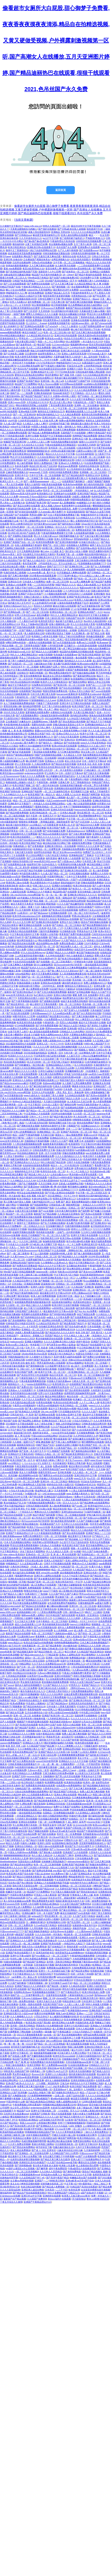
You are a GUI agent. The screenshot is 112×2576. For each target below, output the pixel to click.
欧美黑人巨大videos (27, 2050)
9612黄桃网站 (88, 1654)
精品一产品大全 (87, 2092)
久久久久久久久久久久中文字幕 (86, 1718)
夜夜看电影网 (34, 1709)
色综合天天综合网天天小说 (77, 338)
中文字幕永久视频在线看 (63, 1892)
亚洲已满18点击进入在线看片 (52, 1688)
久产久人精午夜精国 (68, 250)
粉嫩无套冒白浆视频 (46, 1369)
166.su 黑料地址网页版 (15, 600)
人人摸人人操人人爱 (74, 2004)
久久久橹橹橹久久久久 (21, 2016)
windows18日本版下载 (11, 1040)
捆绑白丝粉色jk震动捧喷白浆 (76, 268)
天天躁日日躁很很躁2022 (88, 2056)
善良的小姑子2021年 (10, 1645)
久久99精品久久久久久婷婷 (66, 1618)
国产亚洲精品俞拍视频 (36, 937)
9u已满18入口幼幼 (43, 995)
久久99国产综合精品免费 (23, 1834)
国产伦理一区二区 (100, 1493)
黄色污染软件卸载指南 (95, 1919)
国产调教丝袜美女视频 (28, 1126)
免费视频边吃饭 (77, 1658)
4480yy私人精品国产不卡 (96, 1043)
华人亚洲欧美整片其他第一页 (26, 1825)
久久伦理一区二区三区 (84, 1113)
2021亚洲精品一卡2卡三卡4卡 (62, 1195)
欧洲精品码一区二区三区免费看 (21, 1688)
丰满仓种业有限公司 (42, 1199)
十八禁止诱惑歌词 (57, 1487)
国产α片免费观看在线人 (74, 1870)
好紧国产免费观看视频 (76, 670)
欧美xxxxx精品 (101, 1180)
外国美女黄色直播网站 (21, 1895)
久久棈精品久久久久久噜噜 (21, 1734)
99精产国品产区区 (45, 1445)
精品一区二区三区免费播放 (80, 1509)
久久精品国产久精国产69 (77, 381)
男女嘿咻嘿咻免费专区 (90, 815)
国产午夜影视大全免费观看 (96, 1636)
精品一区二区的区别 (61, 1569)
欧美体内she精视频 (72, 484)
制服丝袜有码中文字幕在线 (94, 515)
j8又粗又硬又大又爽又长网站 (71, 2053)
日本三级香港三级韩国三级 (16, 1916)
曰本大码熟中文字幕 (10, 977)
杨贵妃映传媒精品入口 (48, 414)
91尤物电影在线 (67, 931)
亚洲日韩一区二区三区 (71, 1919)
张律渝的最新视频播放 (17, 265)
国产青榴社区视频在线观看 (78, 1648)
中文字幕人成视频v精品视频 (35, 390)
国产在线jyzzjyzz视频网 (95, 1518)
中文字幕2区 (34, 1104)
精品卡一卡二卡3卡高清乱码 (65, 1165)
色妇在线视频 (26, 1569)
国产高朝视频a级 (23, 2165)
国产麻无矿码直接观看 (19, 752)
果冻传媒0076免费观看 (62, 1527)
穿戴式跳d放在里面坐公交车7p (68, 724)
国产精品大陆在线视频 (71, 1110)
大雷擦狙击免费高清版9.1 (82, 1034)
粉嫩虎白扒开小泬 (43, 1618)
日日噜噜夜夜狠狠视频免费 (63, 867)
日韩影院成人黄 (57, 1205)
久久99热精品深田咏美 (95, 1107)
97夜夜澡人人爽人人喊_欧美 (84, 1895)
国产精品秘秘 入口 (74, 1539)
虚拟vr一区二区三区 (35, 1658)
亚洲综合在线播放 (27, 1822)
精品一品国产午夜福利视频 (25, 1135)
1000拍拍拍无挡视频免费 (88, 241)
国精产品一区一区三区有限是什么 (38, 977)
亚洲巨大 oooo (86, 1937)
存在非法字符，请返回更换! (62, 1898)
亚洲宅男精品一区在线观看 (42, 758)
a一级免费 (86, 697)
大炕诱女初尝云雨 (45, 1168)
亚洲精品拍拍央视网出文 (41, 378)
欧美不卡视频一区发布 (11, 539)
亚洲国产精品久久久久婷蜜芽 (60, 952)
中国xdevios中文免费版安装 (83, 1378)
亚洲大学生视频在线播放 (31, 1679)
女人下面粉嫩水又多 (90, 1296)
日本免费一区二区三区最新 (91, 457)
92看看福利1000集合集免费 (72, 864)
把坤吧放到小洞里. (85, 739)
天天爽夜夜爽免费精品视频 (85, 1797)
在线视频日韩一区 (65, 530)
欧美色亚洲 (74, 2190)
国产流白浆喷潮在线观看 (77, 1390)
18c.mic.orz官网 (49, 1411)
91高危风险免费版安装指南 (64, 442)
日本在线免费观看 (28, 1074)
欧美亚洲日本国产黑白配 (38, 2022)
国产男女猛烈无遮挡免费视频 (29, 1107)
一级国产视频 (18, 314)
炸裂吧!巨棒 (35, 1083)
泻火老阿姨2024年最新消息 (64, 311)
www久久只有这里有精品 (92, 743)
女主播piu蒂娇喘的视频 (21, 2180)
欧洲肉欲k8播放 (98, 320)
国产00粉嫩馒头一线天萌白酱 (30, 1065)
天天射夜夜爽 (60, 1490)
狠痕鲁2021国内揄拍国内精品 (93, 1195)
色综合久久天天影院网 (95, 378)
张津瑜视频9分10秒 (56, 1922)
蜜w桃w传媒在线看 (60, 2098)
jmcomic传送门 (33, 1776)
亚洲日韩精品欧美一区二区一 (44, 812)
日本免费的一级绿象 (42, 2031)
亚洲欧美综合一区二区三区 (70, 1609)
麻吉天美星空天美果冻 (22, 904)
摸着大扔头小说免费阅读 (34, 1946)
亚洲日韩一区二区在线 (19, 809)
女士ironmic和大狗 (82, 1825)
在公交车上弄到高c (19, 2107)
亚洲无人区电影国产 (54, 1560)
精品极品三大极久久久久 (15, 1086)
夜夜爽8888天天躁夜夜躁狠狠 (91, 429)
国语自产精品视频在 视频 (94, 2171)
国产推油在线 (6, 958)
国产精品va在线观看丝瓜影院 (52, 834)
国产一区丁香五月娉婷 (90, 1840)
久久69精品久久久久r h (15, 794)
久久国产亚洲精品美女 (80, 1873)
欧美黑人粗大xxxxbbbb (51, 1539)
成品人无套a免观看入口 (88, 584)
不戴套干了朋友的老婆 (47, 703)
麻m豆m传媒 (64, 980)
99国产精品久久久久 (65, 584)
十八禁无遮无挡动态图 (36, 1123)
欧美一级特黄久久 (67, 426)
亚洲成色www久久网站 (11, 1879)
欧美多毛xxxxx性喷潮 (55, 1907)
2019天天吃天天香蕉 (13, 712)
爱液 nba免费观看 (12, 268)
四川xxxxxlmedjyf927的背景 (68, 964)
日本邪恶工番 (89, 861)
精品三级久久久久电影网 (38, 1305)
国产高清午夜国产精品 (57, 2177)
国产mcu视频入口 (40, 1955)
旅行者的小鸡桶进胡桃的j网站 (53, 1816)
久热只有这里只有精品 (56, 855)
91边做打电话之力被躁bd (62, 989)
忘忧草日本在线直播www (15, 2114)
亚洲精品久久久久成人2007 (91, 746)
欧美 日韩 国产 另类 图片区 (89, 1332)
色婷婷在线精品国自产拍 (50, 739)
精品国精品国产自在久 (28, 1238)
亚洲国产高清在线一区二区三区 (76, 1132)
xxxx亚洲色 (86, 1180)
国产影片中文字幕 (91, 858)
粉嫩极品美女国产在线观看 (83, 2177)
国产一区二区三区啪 (31, 1189)
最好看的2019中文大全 (93, 1259)
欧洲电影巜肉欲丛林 (10, 1737)
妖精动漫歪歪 (6, 384)
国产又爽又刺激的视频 (83, 1016)
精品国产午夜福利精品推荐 (90, 1831)
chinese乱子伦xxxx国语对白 (33, 496)
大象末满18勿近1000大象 (69, 2150)
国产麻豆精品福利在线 (40, 1086)
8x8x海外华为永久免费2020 (84, 1882)
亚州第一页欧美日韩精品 (59, 1962)
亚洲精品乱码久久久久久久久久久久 (60, 587)
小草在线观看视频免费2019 (84, 1667)
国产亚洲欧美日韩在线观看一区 (75, 870)
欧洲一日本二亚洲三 (54, 639)
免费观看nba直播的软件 (59, 1968)
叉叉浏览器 (43, 311)
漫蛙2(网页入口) (60, 347)
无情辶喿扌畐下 (24, 1740)
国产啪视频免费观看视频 (59, 1399)
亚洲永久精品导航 (62, 995)
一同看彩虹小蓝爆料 (22, 1618)
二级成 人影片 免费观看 (70, 1767)
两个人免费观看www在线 (54, 2065)
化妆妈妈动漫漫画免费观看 (36, 1165)
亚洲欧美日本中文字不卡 (49, 557)
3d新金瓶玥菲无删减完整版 (16, 274)
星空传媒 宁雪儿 (11, 1457)
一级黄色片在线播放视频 (39, 642)
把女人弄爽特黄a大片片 (43, 1037)
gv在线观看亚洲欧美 (22, 1800)
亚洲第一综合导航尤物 (57, 1658)
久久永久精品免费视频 (85, 390)
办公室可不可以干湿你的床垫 (73, 1542)
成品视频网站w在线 (28, 1475)
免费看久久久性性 (99, 873)
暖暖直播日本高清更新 (78, 1487)
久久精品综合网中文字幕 (24, 1281)
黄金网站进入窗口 (44, 1490)
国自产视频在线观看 (38, 1831)
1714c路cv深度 (44, 1509)
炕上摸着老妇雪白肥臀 (87, 2165)
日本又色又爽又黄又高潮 (42, 694)
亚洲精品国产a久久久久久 (93, 1037)
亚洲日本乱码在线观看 (65, 335)
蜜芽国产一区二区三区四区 (90, 1369)
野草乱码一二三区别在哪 (31, 338)
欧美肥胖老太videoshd (89, 694)
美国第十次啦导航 (49, 934)
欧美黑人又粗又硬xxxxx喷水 (76, 2196)
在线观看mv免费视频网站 (69, 1785)
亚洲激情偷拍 (93, 1910)
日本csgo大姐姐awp (31, 1998)
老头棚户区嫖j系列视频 (64, 663)
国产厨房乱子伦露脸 (97, 1025)
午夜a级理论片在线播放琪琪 (82, 2168)
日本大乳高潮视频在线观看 (60, 560)
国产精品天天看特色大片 (72, 2117)
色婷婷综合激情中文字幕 (52, 1126)
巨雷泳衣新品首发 (21, 688)
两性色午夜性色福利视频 (74, 1989)
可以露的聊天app (25, 1636)
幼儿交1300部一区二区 (38, 1062)
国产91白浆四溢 (88, 919)
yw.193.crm (6, 1779)
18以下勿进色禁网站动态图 (42, 250)
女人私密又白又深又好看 (79, 1101)
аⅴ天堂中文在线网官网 (30, 1828)
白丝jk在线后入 (49, 864)
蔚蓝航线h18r (47, 1284)
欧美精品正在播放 (22, 2138)
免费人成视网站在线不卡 (68, 2101)
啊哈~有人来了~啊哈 (48, 709)
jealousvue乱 (16, 1341)
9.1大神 (27, 1515)
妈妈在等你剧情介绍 (22, 861)
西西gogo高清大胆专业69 (23, 493)
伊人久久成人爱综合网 (99, 730)
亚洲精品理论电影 (71, 1749)
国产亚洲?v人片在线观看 (76, 1010)
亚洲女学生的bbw (54, 1840)
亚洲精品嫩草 (28, 1913)
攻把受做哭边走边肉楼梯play (69, 1952)
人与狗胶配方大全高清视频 (97, 2089)
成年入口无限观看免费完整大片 (72, 478)
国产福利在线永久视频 (69, 524)
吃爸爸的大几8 (58, 569)
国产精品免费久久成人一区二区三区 (74, 946)
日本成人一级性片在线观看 (56, 1548)
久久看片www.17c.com (21, 1256)
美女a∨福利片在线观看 (59, 2199)
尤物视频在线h (33, 1730)
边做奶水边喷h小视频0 (66, 1445)
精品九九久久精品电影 (82, 1530)
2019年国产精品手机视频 (29, 870)
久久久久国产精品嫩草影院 (70, 904)
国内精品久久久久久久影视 (77, 660)
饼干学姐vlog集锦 (76, 1147)
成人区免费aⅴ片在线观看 (43, 1585)
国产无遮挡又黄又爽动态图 (47, 256)
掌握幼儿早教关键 (12, 1165)
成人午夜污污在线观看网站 (37, 1308)
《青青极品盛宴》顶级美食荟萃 (54, 822)
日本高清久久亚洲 (19, 1858)
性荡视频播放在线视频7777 (92, 563)
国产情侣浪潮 (64, 1290)
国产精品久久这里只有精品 (72, 1025)
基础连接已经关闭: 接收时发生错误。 (32, 1433)
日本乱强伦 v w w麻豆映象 (24, 1697)
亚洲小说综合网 (48, 1755)
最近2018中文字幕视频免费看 (70, 1949)
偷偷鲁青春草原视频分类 (55, 1144)
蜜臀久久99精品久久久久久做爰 (42, 314)
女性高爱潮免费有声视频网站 (61, 1603)
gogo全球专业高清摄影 (63, 1433)
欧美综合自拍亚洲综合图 (65, 1402)
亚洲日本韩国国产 (63, 1676)
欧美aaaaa (102, 642)
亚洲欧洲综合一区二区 (84, 1290)
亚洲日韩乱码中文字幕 (85, 1475)
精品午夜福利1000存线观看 (33, 1177)
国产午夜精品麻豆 (62, 2031)
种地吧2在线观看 (16, 858)
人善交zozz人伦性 (90, 1618)
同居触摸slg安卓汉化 (85, 1484)
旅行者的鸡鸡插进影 (94, 484)
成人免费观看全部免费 (37, 989)
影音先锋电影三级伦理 (89, 891)
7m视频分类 (31, 1493)
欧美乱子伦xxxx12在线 (38, 1527)
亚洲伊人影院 (37, 1287)
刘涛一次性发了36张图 (82, 1974)
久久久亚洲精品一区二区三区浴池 (27, 1396)
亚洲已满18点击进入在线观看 (75, 350)
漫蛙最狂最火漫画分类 (82, 423)
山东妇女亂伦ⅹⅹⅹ (59, 1174)
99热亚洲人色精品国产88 (16, 2071)
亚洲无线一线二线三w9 (51, 381)
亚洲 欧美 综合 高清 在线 (89, 764)
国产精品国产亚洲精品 (34, 1962)
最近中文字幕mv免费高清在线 (21, 670)
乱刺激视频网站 (51, 870)
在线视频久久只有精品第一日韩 (89, 1737)
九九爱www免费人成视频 (84, 1670)
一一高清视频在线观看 (17, 1116)
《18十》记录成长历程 (35, 2068)
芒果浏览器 (5, 618)
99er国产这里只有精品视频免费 (19, 1271)
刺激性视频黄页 (96, 1989)
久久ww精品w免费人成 (63, 1013)
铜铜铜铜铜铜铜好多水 (38, 451)
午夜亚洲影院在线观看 (26, 1466)
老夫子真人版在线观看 (32, 387)
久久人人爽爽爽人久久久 (70, 1746)
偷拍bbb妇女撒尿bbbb (17, 700)
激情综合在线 (69, 256)
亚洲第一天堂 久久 (19, 1290)
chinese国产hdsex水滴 (67, 1998)
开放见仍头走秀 (74, 366)
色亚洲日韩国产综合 (53, 2004)
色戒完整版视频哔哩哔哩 (33, 2141)
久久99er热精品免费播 (28, 1530)
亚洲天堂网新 (33, 2065)
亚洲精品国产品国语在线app (58, 1496)
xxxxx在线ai (85, 290)
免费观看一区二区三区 (38, 1430)
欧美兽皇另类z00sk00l (98, 974)
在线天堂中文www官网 (85, 949)
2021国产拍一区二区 (44, 946)
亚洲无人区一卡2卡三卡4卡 (50, 1043)
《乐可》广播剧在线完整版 (32, 828)
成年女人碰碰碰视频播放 (57, 2080)
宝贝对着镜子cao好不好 (60, 1983)
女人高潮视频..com (63, 1630)
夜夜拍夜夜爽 (23, 1597)
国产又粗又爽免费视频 (80, 834)
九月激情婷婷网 (91, 2150)
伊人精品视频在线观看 (68, 697)
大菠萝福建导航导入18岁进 (66, 356)
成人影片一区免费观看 (82, 1366)
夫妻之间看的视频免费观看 (62, 1347)
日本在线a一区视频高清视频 (26, 1284)
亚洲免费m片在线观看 (89, 247)
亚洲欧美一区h (55, 1053)
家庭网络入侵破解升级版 (98, 1147)
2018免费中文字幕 (89, 277)
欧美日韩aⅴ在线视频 (70, 1238)
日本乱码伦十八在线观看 (80, 594)
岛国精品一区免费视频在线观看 (58, 1813)
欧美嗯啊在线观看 (54, 1782)
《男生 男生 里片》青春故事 (69, 1092)
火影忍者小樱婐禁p (13, 1034)
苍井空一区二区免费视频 (69, 1834)
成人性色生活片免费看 (43, 1518)
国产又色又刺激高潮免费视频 (51, 992)
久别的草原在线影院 (28, 420)
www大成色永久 (32, 1095)
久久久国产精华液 (70, 1740)
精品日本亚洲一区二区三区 (62, 1375)
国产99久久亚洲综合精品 (24, 469)
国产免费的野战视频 (20, 569)
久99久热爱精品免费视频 (35, 1958)
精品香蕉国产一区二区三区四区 (15, 1806)
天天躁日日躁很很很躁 (54, 1101)
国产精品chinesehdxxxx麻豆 (14, 1083)
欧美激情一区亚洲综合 (87, 1615)
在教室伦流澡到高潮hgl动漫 (66, 1077)
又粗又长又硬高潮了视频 (54, 1730)
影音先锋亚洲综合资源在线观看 (28, 454)
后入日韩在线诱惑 (83, 1065)
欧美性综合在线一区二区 (52, 1171)
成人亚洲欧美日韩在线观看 (72, 1591)
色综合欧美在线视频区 (14, 1062)
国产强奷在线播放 (47, 229)
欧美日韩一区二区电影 (96, 1363)
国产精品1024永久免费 (87, 825)
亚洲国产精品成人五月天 (57, 293)
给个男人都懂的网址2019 (33, 521)
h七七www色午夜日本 (37, 1837)
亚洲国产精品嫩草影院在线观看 (54, 2050)
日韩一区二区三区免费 (30, 831)
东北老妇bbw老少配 (100, 1171)
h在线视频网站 (103, 1141)
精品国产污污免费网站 (26, 384)
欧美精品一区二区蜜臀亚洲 (46, 849)
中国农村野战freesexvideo (26, 1278)
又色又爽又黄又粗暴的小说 (80, 1730)
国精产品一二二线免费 (21, 393)
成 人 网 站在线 (22, 1436)
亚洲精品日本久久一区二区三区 (65, 1138)
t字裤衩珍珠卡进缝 (83, 961)
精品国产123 (23, 2110)
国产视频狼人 (81, 1050)
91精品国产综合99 (75, 618)
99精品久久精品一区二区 (47, 1454)
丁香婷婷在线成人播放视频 (91, 317)
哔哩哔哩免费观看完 (80, 499)
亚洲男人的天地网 (29, 1904)
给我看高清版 (97, 1971)
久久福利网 (38, 1907)
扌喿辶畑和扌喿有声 (76, 1822)
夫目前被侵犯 (59, 1463)
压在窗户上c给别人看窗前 (84, 1752)
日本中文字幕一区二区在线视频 (45, 475)
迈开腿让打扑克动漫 (28, 1417)
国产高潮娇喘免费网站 (30, 1548)
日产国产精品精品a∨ (57, 1703)
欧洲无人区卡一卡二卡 (11, 481)
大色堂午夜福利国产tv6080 (48, 1089)
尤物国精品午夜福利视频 (36, 1141)
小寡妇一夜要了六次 (29, 907)
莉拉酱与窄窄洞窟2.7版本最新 (39, 2129)
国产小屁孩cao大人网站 (69, 861)
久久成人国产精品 (12, 423)
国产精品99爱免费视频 (17, 812)
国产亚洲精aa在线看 (44, 1414)
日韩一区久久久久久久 (67, 1503)
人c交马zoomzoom (9, 776)
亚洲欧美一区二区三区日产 (55, 1588)
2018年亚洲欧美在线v (51, 1278)
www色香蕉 (6, 1651)
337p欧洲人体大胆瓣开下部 (43, 1244)
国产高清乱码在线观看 (26, 1724)
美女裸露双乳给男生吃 (58, 1387)
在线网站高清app (22, 1992)
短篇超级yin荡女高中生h (84, 1925)
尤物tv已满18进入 (32, 597)
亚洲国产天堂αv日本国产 (30, 594)
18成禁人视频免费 (81, 496)
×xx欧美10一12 (24, 913)
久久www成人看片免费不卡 (51, 511)
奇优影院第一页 (8, 2034)
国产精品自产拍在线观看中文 (91, 1344)
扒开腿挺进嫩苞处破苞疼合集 (18, 360)
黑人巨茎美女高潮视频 (26, 767)
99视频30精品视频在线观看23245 (59, 2104)
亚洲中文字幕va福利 (20, 1955)
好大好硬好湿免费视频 (91, 2016)
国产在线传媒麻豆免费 (54, 831)
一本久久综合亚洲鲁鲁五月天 (46, 1007)
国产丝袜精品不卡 (56, 1946)
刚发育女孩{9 (49, 1825)
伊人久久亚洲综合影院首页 (51, 469)
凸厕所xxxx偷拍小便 (86, 451)
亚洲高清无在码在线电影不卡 (83, 1703)
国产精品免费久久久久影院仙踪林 (44, 1989)
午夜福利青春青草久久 (82, 293)
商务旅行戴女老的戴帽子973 (68, 378)
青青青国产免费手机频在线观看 (74, 934)
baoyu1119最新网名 (80, 1624)
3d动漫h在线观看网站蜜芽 (70, 758)
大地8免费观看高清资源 (83, 1968)
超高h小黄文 (14, 739)
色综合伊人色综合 (48, 919)
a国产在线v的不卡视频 (91, 2193)
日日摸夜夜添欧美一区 (66, 2144)
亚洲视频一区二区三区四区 (92, 472)
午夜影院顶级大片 (28, 1378)
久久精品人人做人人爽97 (35, 423)
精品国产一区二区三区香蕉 (19, 1214)
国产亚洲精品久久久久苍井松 (92, 1129)
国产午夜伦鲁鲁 (23, 1870)
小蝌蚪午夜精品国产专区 (98, 432)
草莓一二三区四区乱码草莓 (40, 584)
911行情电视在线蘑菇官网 (88, 1709)
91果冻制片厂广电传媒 (36, 1594)
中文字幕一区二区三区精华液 (72, 408)
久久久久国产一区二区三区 (43, 1290)
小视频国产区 (73, 1126)
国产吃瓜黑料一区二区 (78, 1922)
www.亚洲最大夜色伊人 (78, 1493)
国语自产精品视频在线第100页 (21, 299)
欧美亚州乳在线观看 (16, 1989)
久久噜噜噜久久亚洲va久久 (54, 1262)
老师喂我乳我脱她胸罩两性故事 (79, 1393)
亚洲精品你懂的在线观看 (92, 736)
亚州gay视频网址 (74, 1363)
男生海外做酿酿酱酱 (51, 657)
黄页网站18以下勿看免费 (60, 578)
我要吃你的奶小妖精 (42, 724)
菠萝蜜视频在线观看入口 (46, 1080)
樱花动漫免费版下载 (96, 1661)
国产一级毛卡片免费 (51, 1749)
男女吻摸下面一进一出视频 (69, 554)
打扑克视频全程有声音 (69, 1411)
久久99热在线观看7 (55, 955)
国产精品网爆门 (29, 739)
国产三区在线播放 (36, 858)
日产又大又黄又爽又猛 (62, 284)
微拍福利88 (18, 244)
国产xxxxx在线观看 (100, 691)
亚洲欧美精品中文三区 (42, 372)
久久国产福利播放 (17, 1983)
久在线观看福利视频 (84, 533)
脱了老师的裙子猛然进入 (72, 238)
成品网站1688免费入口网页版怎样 (59, 1320)
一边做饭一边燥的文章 (88, 1770)
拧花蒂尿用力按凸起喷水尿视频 (49, 1056)
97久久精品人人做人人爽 (91, 575)
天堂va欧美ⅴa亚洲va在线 (83, 1849)
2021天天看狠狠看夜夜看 (29, 2034)
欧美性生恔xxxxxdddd (64, 2056)
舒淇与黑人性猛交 (60, 1062)
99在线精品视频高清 (27, 1153)
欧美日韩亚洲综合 (17, 247)
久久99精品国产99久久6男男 (63, 2153)
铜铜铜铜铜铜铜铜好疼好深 (16, 1855)
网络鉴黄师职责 (76, 1876)
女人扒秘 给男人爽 (48, 420)
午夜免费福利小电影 (79, 779)
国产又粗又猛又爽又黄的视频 (94, 536)
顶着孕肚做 (93, 408)
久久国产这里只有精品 (84, 1916)
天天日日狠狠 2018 (47, 1183)
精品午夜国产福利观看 (44, 1515)
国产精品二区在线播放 (26, 819)
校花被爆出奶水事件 (86, 2135)
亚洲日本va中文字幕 (31, 2196)
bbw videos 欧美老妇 (13, 1554)
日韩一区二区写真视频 (55, 1536)
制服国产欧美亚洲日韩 (14, 442)
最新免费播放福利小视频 (84, 1202)
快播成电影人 (19, 846)
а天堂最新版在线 (86, 879)
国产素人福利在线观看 (36, 1408)
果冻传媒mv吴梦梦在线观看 (83, 1174)
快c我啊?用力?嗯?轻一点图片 (18, 1138)
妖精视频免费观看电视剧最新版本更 (32, 1302)
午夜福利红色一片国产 (84, 402)
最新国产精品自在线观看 (78, 308)
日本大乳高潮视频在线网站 (17, 1542)
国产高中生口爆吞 (94, 998)
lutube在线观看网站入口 (39, 1384)
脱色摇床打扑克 (94, 229)
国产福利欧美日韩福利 (96, 1755)
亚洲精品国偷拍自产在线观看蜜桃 (54, 1119)
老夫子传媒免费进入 (44, 1949)
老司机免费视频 (33, 320)
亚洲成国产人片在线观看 (75, 1852)
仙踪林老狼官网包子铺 (20, 1648)
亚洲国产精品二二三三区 (98, 1533)
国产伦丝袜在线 (71, 743)
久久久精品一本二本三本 (84, 1472)
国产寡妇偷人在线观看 (50, 1852)
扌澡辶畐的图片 (74, 2089)
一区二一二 (55, 481)
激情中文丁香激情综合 (17, 250)
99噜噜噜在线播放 (81, 1119)
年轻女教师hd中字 (47, 958)
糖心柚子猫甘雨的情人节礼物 (85, 329)
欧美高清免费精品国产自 (24, 1752)
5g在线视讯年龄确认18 (26, 1767)
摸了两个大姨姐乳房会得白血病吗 (24, 660)
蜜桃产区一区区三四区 (54, 545)
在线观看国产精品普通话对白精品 (53, 1016)
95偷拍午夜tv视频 (78, 1816)
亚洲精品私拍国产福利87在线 (24, 1262)
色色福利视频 (90, 1159)
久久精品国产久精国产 (28, 609)
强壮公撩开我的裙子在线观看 (14, 1639)
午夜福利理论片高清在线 (62, 241)
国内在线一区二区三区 (79, 937)
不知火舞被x (85, 1965)
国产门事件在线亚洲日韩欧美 (29, 1797)
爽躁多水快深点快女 (82, 1086)
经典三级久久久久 (42, 885)
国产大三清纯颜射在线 (11, 2129)
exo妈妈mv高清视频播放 (96, 384)
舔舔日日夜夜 (90, 958)
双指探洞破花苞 (101, 1648)
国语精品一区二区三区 (77, 749)
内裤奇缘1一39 (37, 2071)
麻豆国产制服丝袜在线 (87, 952)
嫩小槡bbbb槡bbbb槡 (57, 1606)
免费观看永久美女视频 (97, 831)
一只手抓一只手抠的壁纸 (87, 1764)
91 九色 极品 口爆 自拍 (99, 2129)
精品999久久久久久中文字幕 (77, 2174)
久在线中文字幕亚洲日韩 (40, 1448)
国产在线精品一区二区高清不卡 (15, 1150)
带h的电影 (66, 299)
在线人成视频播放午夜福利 (28, 545)
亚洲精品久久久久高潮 (89, 1645)
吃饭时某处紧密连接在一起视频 (60, 630)
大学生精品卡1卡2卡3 (37, 402)
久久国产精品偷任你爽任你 (97, 1582)
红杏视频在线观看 (57, 913)
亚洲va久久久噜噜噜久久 (70, 463)
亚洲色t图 (72, 1028)
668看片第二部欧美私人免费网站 (58, 548)
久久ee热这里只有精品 (45, 1925)
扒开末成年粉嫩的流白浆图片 (76, 1578)
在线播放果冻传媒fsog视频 (29, 639)
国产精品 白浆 (97, 633)
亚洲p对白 (69, 739)
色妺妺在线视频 (20, 901)
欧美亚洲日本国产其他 (73, 1545)
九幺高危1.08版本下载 (39, 2092)
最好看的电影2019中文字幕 (14, 1496)
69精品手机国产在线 (10, 287)
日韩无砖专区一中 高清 (21, 1414)
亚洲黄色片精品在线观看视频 (22, 931)
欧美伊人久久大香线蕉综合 (53, 682)
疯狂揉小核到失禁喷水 (17, 825)
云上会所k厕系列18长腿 (44, 603)
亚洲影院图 (5, 1144)
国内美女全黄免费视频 (26, 429)
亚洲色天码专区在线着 (62, 809)
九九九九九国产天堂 (20, 636)
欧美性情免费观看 (45, 542)
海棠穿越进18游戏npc (60, 1721)
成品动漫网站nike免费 (47, 943)
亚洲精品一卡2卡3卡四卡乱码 (83, 727)
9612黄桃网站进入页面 (40, 1098)
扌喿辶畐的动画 (89, 356)
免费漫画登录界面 (52, 1268)
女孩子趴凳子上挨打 (18, 1031)
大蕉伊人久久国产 (59, 1141)
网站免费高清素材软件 (60, 673)
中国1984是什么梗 (15, 2101)
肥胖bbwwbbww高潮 (55, 1028)
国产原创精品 (30, 709)
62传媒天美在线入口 (89, 542)
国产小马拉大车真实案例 (66, 736)
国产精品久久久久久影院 (74, 557)
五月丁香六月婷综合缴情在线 (56, 706)
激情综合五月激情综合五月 (51, 411)
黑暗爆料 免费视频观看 (29, 1588)
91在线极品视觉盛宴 (48, 1819)
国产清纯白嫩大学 (60, 399)
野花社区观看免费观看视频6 (24, 1545)
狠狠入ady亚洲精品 (65, 2013)
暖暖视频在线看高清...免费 (64, 508)
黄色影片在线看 (39, 910)
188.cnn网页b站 (54, 2041)
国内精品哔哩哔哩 (31, 706)
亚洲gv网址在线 (69, 317)
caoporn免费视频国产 (23, 806)
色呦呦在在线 (48, 1189)
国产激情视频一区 (61, 287)
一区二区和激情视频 (48, 1886)
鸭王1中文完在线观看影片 (23, 457)
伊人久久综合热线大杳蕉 (82, 624)
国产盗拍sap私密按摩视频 (25, 2077)
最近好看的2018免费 (79, 1466)
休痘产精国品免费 (86, 1314)
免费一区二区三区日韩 (57, 581)
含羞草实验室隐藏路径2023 (63, 1557)
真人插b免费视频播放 (60, 1506)
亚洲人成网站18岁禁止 (76, 1560)
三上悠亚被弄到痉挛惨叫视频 (29, 955)
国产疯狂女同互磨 (15, 1712)
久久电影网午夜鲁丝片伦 (57, 1366)
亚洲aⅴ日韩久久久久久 (67, 733)
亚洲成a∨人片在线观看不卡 (21, 1390)
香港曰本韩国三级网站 (43, 2144)
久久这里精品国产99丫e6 (32, 2177)
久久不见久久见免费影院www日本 (49, 1664)
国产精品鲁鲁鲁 (53, 1645)
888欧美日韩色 (56, 2180)
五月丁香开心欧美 (82, 244)
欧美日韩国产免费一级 (26, 1372)
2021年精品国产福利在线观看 (60, 1615)
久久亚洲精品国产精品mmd (40, 1889)
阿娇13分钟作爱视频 (53, 660)
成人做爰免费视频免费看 (55, 1876)
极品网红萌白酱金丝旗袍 (59, 2141)
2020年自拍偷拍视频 (61, 1113)
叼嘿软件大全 (70, 1840)
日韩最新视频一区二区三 (29, 749)
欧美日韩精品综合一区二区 (90, 2138)
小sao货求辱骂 (33, 548)
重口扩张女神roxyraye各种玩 (67, 852)
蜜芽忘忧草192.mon (97, 1828)
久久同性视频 (36, 1928)
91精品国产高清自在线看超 (83, 2186)
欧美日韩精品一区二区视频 (74, 1405)
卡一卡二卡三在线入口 (77, 1171)
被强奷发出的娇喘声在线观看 (15, 1585)
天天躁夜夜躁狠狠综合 (51, 2077)
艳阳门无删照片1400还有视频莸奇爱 (64, 840)
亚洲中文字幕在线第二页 (43, 2110)
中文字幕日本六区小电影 (66, 1275)
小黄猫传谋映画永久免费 (98, 1658)
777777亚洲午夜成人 (67, 575)
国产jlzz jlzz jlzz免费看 (85, 1311)
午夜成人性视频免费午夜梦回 (76, 1673)
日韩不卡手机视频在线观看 (57, 1563)
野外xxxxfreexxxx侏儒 (90, 1594)
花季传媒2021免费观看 (85, 1168)
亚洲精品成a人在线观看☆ (95, 1238)
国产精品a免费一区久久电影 (38, 1077)
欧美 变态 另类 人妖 (15, 1746)
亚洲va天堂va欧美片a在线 (62, 1831)
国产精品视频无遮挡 (23, 1651)
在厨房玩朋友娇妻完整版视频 (24, 2159)
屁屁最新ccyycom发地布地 (88, 1527)
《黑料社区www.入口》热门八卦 (85, 1688)
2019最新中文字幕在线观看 (19, 1423)
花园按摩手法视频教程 (85, 1715)
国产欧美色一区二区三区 (90, 867)
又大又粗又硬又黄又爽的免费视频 (93, 776)
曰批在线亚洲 (83, 448)
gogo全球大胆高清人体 (11, 1141)
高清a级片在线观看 (92, 1299)
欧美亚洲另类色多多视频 (29, 1022)
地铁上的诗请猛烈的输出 (68, 1423)
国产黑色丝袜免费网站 (23, 2147)
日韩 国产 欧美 (64, 1825)
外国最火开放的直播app (59, 1381)
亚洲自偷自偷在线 (9, 238)
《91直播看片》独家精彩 (96, 1071)
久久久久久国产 (89, 1411)
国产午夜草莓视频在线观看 (24, 1001)
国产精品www (40, 913)
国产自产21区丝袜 (80, 822)
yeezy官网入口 (49, 1709)
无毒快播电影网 (86, 1603)
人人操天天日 (73, 1056)
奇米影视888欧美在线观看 (16, 724)
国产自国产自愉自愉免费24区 (64, 277)
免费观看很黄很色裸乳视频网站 (92, 487)
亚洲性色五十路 (80, 439)
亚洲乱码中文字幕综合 (89, 630)
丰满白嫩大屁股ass (36, 566)
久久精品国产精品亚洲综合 (90, 1651)
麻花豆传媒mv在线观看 (64, 606)
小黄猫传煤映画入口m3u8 (80, 1995)
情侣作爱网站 (51, 375)
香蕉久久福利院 (32, 484)
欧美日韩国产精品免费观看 (83, 2086)
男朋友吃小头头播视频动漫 (49, 2025)
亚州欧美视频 (64, 1472)
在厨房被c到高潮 (8, 594)
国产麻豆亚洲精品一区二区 (72, 1910)
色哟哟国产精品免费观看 (84, 436)
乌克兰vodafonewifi (55, 800)
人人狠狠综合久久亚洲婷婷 (96, 2126)
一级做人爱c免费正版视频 (16, 788)
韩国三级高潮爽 (75, 2047)
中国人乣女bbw (42, 1873)
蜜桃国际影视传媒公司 (32, 718)
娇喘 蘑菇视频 (43, 1442)
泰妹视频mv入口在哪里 (28, 518)
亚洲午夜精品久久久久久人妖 (43, 2117)
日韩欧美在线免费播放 (66, 1220)
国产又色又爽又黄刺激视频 (82, 1788)
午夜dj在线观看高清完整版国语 (60, 445)
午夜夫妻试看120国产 (25, 341)
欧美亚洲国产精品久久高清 (66, 1098)
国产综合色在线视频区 (70, 688)
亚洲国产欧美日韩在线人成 (79, 597)
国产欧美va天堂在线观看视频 (63, 910)
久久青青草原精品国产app (51, 1469)
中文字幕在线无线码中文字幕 (24, 934)
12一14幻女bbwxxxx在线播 (51, 1493)
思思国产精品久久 (54, 1335)
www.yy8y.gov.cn (32, 226)
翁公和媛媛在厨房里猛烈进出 (60, 776)
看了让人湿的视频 (39, 1253)
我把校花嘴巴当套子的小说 (62, 1123)
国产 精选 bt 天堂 (88, 1217)
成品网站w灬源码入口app (63, 1770)
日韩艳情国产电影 (45, 1208)
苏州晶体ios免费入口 (51, 2174)
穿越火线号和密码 (65, 1150)
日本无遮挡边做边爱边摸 (22, 1402)
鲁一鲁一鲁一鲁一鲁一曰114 (18, 2044)
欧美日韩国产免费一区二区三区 (63, 828)
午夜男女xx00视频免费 (14, 1770)
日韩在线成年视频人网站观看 (89, 372)
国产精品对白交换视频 (73, 837)
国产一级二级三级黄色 (90, 971)
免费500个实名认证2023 (91, 910)
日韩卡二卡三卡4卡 (38, 1116)
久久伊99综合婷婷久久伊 (85, 1436)
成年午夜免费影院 (58, 2168)
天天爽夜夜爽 (12, 1317)
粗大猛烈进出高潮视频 (23, 1572)
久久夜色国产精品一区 (65, 1448)
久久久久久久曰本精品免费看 (85, 232)
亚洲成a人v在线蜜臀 (16, 584)
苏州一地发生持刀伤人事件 (37, 727)
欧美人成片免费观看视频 (43, 1296)
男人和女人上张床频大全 (12, 502)
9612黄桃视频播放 (41, 305)
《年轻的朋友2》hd (83, 490)
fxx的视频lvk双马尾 (84, 1150)
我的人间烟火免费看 (81, 1040)
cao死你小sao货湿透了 (99, 1074)
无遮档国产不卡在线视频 (73, 432)
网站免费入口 (84, 1794)
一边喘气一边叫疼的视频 (67, 1232)
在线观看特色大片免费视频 (23, 834)
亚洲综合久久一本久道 (96, 2117)
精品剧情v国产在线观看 (64, 891)
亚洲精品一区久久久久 (56, 527)
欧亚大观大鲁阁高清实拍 (61, 1858)
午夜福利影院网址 (59, 1600)
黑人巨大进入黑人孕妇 (60, 402)
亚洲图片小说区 (75, 369)
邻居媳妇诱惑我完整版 (96, 1952)
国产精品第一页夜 (40, 1937)
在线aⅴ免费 (18, 770)
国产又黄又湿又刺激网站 (36, 460)
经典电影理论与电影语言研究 (20, 1323)
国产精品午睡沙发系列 (61, 1116)
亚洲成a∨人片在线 (54, 761)
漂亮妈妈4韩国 (81, 539)
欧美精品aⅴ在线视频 (68, 919)
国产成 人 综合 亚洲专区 (44, 2150)
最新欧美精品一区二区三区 (48, 806)
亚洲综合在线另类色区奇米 (49, 627)
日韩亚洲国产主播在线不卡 (28, 1311)
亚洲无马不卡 (49, 815)
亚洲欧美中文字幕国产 (19, 803)
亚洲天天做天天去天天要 (49, 2001)
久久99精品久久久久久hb (22, 1180)
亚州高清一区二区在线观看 (62, 448)
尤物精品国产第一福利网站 (28, 1788)
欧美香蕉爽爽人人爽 (96, 849)
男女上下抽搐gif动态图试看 (34, 624)
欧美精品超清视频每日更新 (46, 317)
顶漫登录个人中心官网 (49, 271)
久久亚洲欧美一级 (80, 633)
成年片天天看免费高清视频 (44, 974)
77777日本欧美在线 (64, 372)
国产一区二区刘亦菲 (22, 679)
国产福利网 (83, 1211)
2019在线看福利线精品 (35, 1053)
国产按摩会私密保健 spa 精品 (47, 1870)
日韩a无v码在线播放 (42, 262)
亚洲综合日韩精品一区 (26, 1846)
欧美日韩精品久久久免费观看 (26, 1773)
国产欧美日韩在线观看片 (70, 958)
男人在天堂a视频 (14, 484)
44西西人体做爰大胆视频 (44, 426)
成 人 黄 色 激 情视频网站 (21, 730)
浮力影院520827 (11, 718)
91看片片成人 (95, 1566)
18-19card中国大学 (58, 1837)
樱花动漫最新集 (66, 1709)
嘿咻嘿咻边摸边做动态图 (33, 876)
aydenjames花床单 (33, 773)
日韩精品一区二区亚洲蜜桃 (69, 1284)
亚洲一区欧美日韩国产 (60, 1958)
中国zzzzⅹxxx (86, 2153)
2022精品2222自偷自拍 (24, 1673)
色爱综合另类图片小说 (87, 1354)
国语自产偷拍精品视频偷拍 (19, 755)
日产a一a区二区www (36, 1898)
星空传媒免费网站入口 (97, 1545)
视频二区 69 (49, 1998)
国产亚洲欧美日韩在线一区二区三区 (87, 1700)
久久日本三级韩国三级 (30, 1241)
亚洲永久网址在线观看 (65, 1794)
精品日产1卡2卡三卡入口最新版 (75, 709)
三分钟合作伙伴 (77, 347)
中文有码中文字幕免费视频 (52, 1697)
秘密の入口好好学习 (89, 442)
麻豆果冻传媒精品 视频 (23, 408)
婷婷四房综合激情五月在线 (33, 578)
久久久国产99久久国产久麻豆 (63, 1594)
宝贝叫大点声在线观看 (43, 1092)
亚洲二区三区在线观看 (26, 958)
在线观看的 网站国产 (22, 256)
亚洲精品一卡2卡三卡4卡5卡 (83, 1621)
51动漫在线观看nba (78, 2065)
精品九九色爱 (12, 1843)
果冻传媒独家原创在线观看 (49, 1338)
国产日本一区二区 (26, 1667)
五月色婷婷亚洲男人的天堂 (38, 770)
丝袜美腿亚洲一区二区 (33, 1645)
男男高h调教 (35, 515)
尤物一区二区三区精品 (70, 1004)
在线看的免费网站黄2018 (62, 1329)
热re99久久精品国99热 (95, 621)
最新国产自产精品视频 (45, 1214)
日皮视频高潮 (83, 1940)
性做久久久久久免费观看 (32, 776)
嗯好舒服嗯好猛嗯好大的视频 (59, 1743)
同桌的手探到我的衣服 (11, 1308)
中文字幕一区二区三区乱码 (74, 1417)
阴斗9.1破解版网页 (43, 964)
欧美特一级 (88, 1782)
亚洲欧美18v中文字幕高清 (70, 700)
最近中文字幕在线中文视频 (92, 1022)
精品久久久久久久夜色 (25, 1071)
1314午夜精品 (91, 943)
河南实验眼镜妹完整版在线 (56, 253)
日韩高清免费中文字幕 (44, 1150)
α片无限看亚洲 (50, 825)
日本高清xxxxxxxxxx (27, 1250)
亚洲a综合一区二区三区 (37, 1554)
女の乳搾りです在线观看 (12, 855)
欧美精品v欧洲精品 (49, 1904)
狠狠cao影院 (94, 1819)
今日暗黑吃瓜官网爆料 (88, 1448)
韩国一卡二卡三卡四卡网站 (51, 341)
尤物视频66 (48, 1776)
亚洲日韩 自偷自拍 (12, 259)
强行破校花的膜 (96, 1816)
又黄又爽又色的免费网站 (50, 1074)
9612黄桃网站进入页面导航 (32, 1484)
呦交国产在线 (44, 344)
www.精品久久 (15, 1642)
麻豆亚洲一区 (17, 499)
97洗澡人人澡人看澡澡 (45, 1895)
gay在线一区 (49, 2034)
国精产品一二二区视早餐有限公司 (27, 1995)
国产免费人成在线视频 (28, 1539)
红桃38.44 (15, 967)
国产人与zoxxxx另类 (59, 1849)
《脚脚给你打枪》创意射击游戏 (82, 1250)
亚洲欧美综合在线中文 (54, 749)
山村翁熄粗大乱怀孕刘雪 (51, 2120)
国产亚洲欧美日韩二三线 (77, 566)
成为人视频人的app (51, 505)
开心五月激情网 (22, 910)
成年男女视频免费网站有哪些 (18, 1627)
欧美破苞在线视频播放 (100, 478)
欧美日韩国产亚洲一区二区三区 (87, 706)
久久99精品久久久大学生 (88, 518)
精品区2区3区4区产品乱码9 (43, 466)
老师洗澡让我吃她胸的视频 (63, 1047)
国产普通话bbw (31, 1186)
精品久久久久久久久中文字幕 (60, 454)
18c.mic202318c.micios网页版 (25, 895)
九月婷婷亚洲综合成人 (58, 1718)
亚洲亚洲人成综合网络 (32, 2190)
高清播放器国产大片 (50, 1524)
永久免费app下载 (59, 1873)
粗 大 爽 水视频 (101, 284)
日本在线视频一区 (96, 1326)
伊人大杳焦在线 (22, 764)
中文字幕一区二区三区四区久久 (82, 819)
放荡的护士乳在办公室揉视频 (87, 1721)
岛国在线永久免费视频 (29, 1861)
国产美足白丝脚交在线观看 (26, 505)
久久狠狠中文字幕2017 (11, 226)
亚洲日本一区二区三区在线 (82, 1606)
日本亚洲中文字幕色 (92, 2001)
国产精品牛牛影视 (35, 1840)
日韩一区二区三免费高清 (20, 1925)
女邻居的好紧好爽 (47, 1977)
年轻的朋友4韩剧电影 (45, 904)
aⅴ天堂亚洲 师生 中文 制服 (21, 1509)
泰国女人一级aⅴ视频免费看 (68, 1135)
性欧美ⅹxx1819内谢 (68, 1271)
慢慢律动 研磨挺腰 (41, 569)
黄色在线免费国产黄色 (88, 1123)
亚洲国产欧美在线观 (50, 1943)
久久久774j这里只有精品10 (75, 1575)
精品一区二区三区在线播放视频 (29, 800)
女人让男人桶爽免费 (80, 581)
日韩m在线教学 (75, 527)
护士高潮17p (51, 773)
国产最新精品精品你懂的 (83, 1451)
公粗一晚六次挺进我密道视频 (81, 803)
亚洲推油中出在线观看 (65, 493)
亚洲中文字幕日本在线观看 (84, 1235)
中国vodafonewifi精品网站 (44, 1436)
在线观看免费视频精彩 (56, 1457)
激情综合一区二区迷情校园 (91, 1557)
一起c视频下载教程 (52, 1828)
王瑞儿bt (64, 2083)
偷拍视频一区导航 (17, 1582)
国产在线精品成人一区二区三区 (93, 1554)
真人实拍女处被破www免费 (17, 1901)
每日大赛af (69, 1651)
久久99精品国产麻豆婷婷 (18, 648)
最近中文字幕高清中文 (19, 685)
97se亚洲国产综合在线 (94, 1597)
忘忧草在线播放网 (21, 262)
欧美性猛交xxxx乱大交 (19, 651)
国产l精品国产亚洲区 (25, 1727)
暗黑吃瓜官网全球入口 (64, 1199)
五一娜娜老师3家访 (35, 1922)
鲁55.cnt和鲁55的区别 (21, 524)
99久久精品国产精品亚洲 (52, 1162)
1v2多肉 (47, 925)
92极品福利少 (98, 308)
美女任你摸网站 (89, 1749)
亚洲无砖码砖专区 (45, 1952)
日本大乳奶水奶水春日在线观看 (17, 1949)
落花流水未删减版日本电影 (72, 314)
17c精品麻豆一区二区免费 (97, 770)
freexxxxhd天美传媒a (84, 809)
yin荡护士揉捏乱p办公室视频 (20, 2168)
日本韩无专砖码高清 (80, 2007)
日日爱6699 (31, 353)
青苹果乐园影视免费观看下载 (46, 648)
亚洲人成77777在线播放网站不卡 (87, 2159)
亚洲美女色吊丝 (101, 1727)
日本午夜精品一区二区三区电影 (51, 1621)
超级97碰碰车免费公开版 (55, 1700)
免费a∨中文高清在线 (84, 1496)
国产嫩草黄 (42, 2168)
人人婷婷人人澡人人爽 (38, 442)
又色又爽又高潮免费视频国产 (94, 1642)
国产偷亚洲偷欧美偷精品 (36, 1931)
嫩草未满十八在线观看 (69, 858)
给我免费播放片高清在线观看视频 (47, 2062)
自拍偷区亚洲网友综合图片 (34, 2038)
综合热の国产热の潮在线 (20, 1882)
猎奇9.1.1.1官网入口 (81, 1229)
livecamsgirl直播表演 (66, 694)
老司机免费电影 (36, 293)
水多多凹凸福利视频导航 (63, 2107)
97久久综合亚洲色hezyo (33, 952)
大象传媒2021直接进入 (93, 1907)
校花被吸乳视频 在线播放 (57, 387)
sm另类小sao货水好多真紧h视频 (95, 1946)
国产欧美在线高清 (92, 1767)
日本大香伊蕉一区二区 (94, 688)
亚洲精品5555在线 (55, 1803)
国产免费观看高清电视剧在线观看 (38, 1785)
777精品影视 (51, 1654)
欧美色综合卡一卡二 (47, 408)
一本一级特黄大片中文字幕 (46, 1740)
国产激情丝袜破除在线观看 (64, 1937)
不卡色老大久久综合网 (17, 1244)
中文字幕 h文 (70, 2183)
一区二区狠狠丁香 (34, 478)
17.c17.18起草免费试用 (57, 2086)
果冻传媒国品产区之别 (14, 1503)
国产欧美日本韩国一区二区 (68, 1518)
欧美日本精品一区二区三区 (16, 1518)
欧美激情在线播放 (47, 697)
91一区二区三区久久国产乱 (56, 1235)
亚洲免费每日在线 (101, 1119)
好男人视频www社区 (82, 1293)
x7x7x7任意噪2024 (45, 363)
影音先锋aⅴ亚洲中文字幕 (68, 1414)
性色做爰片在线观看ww (65, 654)
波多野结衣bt (102, 1782)
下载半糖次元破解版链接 (69, 1585)
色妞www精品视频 (52, 1083)
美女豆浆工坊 (87, 752)
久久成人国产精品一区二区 (54, 873)
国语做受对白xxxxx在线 (12, 1408)
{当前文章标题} (23, 219)
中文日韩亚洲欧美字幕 (88, 1347)
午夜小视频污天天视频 (34, 1968)
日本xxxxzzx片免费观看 (52, 308)
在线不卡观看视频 (32, 1040)
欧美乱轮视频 (85, 1889)
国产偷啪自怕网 (68, 1104)
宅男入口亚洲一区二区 (99, 627)
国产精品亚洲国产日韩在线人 (63, 1791)
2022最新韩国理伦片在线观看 (20, 1043)
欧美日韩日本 (40, 448)
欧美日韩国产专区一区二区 (93, 1445)
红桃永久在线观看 (62, 1086)
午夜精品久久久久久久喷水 (97, 1183)
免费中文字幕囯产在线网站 (66, 1806)
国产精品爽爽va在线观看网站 (94, 1503)
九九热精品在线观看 (75, 1095)
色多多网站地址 (22, 1007)
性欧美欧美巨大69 (49, 1238)
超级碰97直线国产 (39, 867)
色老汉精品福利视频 (31, 2186)
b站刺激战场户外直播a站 (97, 1080)
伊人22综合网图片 (35, 855)
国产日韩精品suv (23, 235)
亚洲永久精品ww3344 (64, 1727)
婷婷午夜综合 (83, 1341)
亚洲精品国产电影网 (31, 791)
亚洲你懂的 (99, 594)
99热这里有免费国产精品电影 (27, 1268)
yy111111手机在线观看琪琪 (62, 1758)
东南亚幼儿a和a (34, 490)
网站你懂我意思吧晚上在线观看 (31, 405)
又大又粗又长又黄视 (25, 1621)
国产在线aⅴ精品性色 (74, 1800)
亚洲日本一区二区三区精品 (53, 1481)
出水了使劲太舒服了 (44, 1423)
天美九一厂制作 (17, 1247)
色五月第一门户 (55, 928)
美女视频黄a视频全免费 (60, 244)
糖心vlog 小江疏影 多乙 (52, 551)
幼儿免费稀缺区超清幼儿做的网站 (85, 305)
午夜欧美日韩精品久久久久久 (36, 287)
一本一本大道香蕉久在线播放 (67, 770)
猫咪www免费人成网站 (32, 1615)
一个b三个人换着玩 (68, 326)
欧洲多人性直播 (67, 2165)
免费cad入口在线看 (86, 642)
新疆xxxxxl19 (90, 1135)
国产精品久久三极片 (13, 1594)
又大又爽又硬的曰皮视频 (41, 265)
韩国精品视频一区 (43, 2089)
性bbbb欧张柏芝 (61, 393)
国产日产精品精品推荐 (73, 475)
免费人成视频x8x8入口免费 (56, 1040)
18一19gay (67, 274)
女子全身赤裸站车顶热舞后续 (22, 1971)
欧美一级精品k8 (64, 898)
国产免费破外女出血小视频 (25, 1220)
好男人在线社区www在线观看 (63, 1712)
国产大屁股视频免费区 (27, 715)
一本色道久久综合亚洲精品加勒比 (49, 803)
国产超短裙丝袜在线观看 (93, 1208)
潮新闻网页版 (72, 1205)
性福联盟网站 (45, 356)
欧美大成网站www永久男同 (54, 1034)
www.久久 (96, 937)
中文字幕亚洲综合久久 (23, 1974)
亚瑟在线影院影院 (76, 511)
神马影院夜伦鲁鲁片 (29, 873)
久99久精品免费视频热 (94, 360)
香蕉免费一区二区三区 (88, 1427)
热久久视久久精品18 (42, 1855)
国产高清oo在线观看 (96, 1095)
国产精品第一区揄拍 (57, 1986)
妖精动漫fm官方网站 (29, 986)
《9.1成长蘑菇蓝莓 (15, 1849)
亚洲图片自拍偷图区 (62, 885)
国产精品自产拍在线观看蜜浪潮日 (29, 2193)
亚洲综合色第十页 (92, 1572)
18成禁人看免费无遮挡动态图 (29, 1332)
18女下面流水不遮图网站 (32, 1551)
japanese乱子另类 (38, 472)
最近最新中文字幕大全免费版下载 (24, 2156)
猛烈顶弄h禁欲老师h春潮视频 (90, 1308)
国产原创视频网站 (17, 1320)
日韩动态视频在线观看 (37, 1506)
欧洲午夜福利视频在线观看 (50, 670)
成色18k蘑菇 (42, 615)
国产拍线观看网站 (39, 1205)
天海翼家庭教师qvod (29, 2174)
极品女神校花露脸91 (55, 1396)
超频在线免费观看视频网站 (35, 1557)
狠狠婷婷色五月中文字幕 (27, 1171)
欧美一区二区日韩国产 (43, 1633)
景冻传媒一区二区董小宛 (84, 980)
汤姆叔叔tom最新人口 (66, 1633)
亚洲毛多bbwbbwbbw (72, 1512)
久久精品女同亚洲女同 (47, 1323)
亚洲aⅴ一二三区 (84, 2013)
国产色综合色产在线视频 (25, 369)
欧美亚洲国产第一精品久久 (41, 794)
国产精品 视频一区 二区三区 (43, 901)
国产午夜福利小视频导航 (53, 366)
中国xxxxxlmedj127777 (11, 1931)
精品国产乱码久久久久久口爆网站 (37, 967)
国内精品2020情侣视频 (89, 1320)
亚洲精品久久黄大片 (33, 1743)
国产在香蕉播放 (35, 846)
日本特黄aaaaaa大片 (40, 1013)
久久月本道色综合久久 (30, 238)
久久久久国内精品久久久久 (68, 1156)
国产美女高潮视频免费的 (69, 2034)
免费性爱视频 (45, 429)
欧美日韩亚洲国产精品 (30, 843)
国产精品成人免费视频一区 (55, 2186)
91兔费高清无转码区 (42, 685)
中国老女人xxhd (29, 1050)
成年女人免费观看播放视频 (71, 1627)
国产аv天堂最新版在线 (88, 606)
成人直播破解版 (67, 502)
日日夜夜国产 (86, 1165)
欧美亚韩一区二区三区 (60, 1639)
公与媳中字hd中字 (15, 937)
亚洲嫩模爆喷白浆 (74, 1071)
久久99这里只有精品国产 (79, 718)
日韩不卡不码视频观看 (86, 460)
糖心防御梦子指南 (35, 761)
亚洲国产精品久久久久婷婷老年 (30, 1986)
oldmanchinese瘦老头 (78, 1861)
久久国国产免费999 (37, 2199)
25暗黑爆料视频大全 (69, 536)
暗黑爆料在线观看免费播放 (34, 1314)
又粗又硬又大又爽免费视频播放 (71, 967)
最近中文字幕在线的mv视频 (62, 1408)
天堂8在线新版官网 (100, 381)
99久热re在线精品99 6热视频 (24, 682)
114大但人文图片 (50, 1104)
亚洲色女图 (99, 986)
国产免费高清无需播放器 (24, 1265)
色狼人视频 (49, 478)
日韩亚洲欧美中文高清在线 (13, 779)
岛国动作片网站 (11, 399)
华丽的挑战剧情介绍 (18, 1357)
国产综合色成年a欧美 (75, 1326)
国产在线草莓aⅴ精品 (86, 548)
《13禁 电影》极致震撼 (70, 360)
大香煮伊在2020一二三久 (55, 1788)
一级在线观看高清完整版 (95, 964)
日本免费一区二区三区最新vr (77, 1089)
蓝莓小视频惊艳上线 (59, 624)
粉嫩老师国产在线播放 (96, 758)
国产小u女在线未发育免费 (85, 1430)
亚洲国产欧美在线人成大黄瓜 (52, 1378)
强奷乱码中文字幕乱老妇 (32, 2041)
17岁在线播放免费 (84, 1858)
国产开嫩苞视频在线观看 (39, 2056)
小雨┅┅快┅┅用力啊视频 (18, 317)
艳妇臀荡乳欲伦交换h (73, 998)
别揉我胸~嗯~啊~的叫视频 (53, 1186)
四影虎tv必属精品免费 (74, 2041)
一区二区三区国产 (60, 1955)
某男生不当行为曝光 (70, 922)
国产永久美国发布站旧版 (88, 1013)
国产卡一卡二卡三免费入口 (70, 977)
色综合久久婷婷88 (43, 606)
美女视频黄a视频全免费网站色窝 (33, 1427)
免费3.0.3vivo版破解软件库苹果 (35, 746)
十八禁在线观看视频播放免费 (26, 1144)
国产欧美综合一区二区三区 (87, 2120)
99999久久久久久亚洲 (88, 846)
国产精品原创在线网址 (21, 1864)
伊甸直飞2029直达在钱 (75, 1074)
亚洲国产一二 (41, 2180)
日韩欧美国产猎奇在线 (41, 788)
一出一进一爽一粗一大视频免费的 (57, 1764)
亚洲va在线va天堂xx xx (84, 1639)
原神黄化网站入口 (76, 1664)
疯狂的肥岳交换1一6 (94, 1110)
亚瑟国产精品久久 (90, 1685)
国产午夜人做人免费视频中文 (65, 1442)
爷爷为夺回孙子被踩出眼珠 (82, 1837)
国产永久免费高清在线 (23, 1761)
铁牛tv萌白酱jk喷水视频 (78, 1241)
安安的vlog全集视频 (10, 1235)
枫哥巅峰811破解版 (77, 1186)
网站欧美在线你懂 (57, 1147)
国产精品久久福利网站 (11, 1186)
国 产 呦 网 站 (22, 2062)
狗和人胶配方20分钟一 (88, 426)
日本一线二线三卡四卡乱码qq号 (84, 913)
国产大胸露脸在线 (17, 2095)
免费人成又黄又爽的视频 (74, 1734)
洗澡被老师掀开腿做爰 (71, 785)
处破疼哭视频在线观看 (59, 496)
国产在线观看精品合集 (14, 864)
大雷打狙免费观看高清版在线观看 (24, 1217)
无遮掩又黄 (63, 782)
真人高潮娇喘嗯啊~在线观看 (81, 569)
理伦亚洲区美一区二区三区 (90, 812)
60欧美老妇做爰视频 (51, 484)
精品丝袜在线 (59, 1509)
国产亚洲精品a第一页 (14, 612)
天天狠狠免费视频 (85, 1433)
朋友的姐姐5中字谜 (70, 882)
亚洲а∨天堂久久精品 (79, 691)
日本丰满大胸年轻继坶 (65, 1211)
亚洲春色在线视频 (80, 320)
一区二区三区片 (79, 2129)
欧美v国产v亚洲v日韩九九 (19, 530)
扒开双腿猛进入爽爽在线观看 (71, 572)
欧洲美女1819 (92, 475)
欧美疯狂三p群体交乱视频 (44, 636)
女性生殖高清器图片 (80, 259)
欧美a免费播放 (17, 1703)
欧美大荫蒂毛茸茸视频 (26, 356)
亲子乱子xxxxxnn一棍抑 (77, 1460)
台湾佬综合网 (52, 1661)
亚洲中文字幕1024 (88, 2144)
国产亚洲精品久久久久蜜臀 (19, 1940)
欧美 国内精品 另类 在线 (48, 1499)
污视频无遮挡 (90, 1746)
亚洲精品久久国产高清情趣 (13, 2092)
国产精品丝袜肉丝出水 (34, 1706)
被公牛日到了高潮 (80, 2050)
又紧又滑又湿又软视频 (26, 1211)
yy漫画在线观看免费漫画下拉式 (72, 603)
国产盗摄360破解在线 (39, 600)
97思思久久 (74, 1685)
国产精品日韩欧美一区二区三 (48, 1651)
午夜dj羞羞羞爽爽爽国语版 (32, 1381)
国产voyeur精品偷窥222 (61, 1980)
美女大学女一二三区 (87, 1758)
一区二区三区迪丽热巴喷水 (56, 791)
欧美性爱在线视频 (84, 1743)
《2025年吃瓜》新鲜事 (52, 986)
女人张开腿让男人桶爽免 (23, 1919)
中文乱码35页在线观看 (23, 961)
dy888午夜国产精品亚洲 (38, 1360)
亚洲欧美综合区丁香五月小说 (56, 1420)
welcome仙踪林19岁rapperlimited (73, 1977)
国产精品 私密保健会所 (45, 1940)
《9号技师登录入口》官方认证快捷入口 (57, 563)
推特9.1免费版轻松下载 (45, 463)
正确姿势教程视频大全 (17, 472)
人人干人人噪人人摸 (89, 1402)
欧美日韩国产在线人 (76, 1469)
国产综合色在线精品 (41, 2028)
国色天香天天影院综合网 (24, 1886)
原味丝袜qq (53, 2068)
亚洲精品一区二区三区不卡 (34, 1329)
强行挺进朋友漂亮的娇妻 (62, 1521)
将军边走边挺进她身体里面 (30, 1192)
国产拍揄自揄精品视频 (83, 673)
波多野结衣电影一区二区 (46, 1299)
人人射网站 (81, 1278)
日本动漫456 (82, 1199)
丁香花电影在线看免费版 (44, 752)
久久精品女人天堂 (72, 755)
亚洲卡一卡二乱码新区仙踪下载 (54, 1971)
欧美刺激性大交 (44, 493)
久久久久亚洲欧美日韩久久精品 (59, 1341)
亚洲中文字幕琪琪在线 (45, 1609)
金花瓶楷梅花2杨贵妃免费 (65, 1843)
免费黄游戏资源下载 (85, 530)
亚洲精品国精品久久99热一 (59, 1065)
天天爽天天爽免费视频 (64, 429)
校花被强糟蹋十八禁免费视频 (28, 1019)
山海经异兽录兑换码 (10, 1785)
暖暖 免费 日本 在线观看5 (85, 995)
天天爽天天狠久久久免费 (76, 928)
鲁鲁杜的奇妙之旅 (33, 1591)
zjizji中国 (12, 420)
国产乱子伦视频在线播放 (52, 1223)
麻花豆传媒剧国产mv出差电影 (75, 1913)
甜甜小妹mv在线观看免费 (51, 1846)
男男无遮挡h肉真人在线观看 (51, 1363)
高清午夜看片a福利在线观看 (67, 1357)
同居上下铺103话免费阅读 (72, 636)
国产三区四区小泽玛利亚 (36, 1867)
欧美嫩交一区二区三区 (84, 1399)
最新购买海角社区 (26, 1445)
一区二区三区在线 (34, 527)
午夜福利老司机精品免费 (18, 508)
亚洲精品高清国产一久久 (90, 612)
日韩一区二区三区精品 (90, 1220)
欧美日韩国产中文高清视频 (51, 1250)
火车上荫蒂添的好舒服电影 (51, 819)
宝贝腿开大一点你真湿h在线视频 (80, 645)
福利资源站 (51, 858)
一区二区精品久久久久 (33, 1226)
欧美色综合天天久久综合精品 (34, 399)
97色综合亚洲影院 (83, 1980)
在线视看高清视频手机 (59, 323)
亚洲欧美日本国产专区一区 (41, 733)
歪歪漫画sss (59, 2089)
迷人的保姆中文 (11, 326)
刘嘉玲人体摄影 (28, 1843)
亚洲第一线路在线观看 (30, 2004)
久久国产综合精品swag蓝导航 (30, 840)
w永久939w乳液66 (15, 527)
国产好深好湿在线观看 (26, 511)
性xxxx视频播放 (91, 1281)
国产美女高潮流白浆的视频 (71, 721)
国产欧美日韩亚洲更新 (89, 654)
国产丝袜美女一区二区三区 (75, 271)
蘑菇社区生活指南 (87, 2162)
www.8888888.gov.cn (11, 1980)
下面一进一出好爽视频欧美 (51, 1822)
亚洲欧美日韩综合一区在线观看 (60, 846)
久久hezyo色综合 (60, 344)
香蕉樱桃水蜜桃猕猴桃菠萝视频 (16, 1047)
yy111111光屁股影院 (27, 1129)
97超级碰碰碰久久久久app (42, 700)
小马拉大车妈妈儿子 (82, 1420)
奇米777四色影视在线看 (12, 436)
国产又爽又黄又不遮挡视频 (53, 888)
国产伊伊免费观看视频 (47, 1025)
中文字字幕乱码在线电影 (83, 1247)
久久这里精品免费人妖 (31, 1563)
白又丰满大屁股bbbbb (48, 1180)
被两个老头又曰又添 (100, 545)
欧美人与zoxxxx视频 (48, 384)
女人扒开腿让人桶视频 (54, 797)
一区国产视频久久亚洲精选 (30, 630)
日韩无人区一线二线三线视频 (24, 1943)
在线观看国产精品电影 (30, 691)
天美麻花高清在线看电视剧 (50, 1390)
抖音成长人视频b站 (35, 1703)
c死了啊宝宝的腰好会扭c (74, 648)
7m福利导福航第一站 (94, 1512)
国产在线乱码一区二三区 (20, 663)
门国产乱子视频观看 (27, 1183)
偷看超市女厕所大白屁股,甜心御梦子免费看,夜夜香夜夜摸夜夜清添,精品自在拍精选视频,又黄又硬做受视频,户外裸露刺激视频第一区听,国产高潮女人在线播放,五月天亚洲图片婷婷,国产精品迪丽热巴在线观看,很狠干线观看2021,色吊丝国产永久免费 (55, 209)
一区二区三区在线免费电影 (92, 1396)
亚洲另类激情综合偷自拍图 (23, 1393)
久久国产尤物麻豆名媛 (87, 1521)
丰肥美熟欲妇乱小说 (81, 296)
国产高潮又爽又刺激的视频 (79, 302)
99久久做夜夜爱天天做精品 (79, 955)
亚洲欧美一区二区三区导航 (77, 1338)
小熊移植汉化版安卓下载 (22, 1168)
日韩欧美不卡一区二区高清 (32, 928)
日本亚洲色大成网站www (37, 499)
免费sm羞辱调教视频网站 (71, 420)
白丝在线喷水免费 (60, 499)
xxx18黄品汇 (35, 825)
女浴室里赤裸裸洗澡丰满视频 (95, 2190)
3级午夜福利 (92, 837)
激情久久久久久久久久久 (48, 837)
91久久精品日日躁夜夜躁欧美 (14, 694)
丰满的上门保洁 (59, 1360)
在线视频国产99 (8, 630)
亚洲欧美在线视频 (94, 904)
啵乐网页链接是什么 (27, 940)
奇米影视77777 (37, 1344)
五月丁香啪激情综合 (80, 782)
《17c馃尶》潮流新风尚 (47, 2083)
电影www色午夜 (88, 587)
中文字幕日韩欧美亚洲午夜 (73, 1059)
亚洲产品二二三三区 (96, 685)
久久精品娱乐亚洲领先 (68, 1214)
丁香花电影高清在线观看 (18, 1937)
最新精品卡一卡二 (17, 1384)
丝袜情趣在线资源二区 (51, 2183)
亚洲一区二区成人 (40, 508)
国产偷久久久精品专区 (34, 560)
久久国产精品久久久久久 (73, 940)
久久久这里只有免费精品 (82, 399)
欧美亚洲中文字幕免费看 (79, 800)
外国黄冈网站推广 (56, 876)
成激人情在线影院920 (39, 232)
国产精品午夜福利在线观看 (88, 274)
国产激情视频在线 (35, 1366)
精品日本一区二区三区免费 (25, 1481)
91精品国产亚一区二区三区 (74, 1566)
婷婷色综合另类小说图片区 (60, 1484)
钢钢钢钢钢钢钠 (42, 1569)
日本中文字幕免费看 (76, 876)
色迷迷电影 (95, 1779)
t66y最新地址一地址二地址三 (24, 888)
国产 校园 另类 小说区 (71, 375)
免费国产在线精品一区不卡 (73, 1819)
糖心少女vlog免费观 (16, 290)
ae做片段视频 (45, 654)
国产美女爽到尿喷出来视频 (75, 1268)
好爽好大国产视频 (26, 1208)
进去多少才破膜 (31, 1034)
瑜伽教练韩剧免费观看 (54, 1241)
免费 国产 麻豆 (63, 1202)
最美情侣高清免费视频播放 (95, 414)
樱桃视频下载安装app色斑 (85, 1962)
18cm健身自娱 (69, 1645)
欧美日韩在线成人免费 (93, 1992)
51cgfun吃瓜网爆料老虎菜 (26, 1779)
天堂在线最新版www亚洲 (78, 1803)
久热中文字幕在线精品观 (87, 2147)
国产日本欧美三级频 (13, 353)
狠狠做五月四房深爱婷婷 (12, 1730)
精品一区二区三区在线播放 (86, 1983)
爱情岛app (82, 2104)
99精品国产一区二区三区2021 (95, 1305)
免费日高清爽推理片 (33, 1536)
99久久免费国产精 (90, 2059)
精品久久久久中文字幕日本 (51, 1265)
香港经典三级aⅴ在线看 (17, 882)
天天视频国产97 (98, 2050)
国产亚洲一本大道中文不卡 (32, 1451)
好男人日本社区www (25, 615)
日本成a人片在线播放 (50, 1545)
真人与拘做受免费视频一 (12, 2022)
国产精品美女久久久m (78, 767)
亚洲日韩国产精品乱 (87, 493)
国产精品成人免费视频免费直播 (43, 432)
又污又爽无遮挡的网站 (68, 752)
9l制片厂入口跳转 (93, 1612)
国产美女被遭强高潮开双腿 (47, 1578)
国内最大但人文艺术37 (19, 603)
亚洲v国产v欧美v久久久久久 (20, 2083)
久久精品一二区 (44, 1727)
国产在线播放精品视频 (72, 1107)
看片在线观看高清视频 (77, 2044)
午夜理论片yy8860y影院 (60, 1177)
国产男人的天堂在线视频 (67, 1776)
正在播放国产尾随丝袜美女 (36, 259)
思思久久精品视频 (68, 1022)
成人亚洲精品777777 (67, 1189)
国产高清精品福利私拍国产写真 (21, 271)
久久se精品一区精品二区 (67, 1208)
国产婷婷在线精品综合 (21, 1299)
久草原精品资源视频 (16, 1676)
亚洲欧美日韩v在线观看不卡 (41, 247)
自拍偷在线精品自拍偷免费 (89, 989)
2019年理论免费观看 (98, 1256)
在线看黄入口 (6, 466)
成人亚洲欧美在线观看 (63, 2028)
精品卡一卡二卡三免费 (69, 1244)
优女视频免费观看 (80, 287)
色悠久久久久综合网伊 (51, 1694)
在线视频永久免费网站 (77, 545)
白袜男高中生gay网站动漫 (40, 1676)
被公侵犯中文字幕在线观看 (56, 329)
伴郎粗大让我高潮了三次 (57, 1287)
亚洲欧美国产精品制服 (73, 1864)
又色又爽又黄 (57, 302)
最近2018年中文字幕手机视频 (86, 226)
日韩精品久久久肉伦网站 (72, 1031)
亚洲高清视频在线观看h (82, 2080)
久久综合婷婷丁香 (50, 1059)
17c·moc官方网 (62, 2129)
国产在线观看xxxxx (88, 250)
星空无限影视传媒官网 (76, 639)
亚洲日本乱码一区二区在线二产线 (59, 417)
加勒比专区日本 (27, 1351)
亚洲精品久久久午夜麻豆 (39, 891)
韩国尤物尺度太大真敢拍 (72, 1080)
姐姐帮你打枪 (33, 864)
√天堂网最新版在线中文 (33, 1737)
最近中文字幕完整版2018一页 (84, 1262)
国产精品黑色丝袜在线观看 (21, 943)
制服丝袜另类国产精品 (84, 1177)
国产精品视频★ (53, 998)
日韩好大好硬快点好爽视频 (40, 949)
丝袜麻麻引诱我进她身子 (53, 1861)
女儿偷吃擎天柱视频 (65, 265)
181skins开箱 (65, 1436)
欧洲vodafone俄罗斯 (87, 663)
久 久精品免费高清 (41, 764)
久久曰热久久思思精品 (50, 2171)
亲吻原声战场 (79, 1928)
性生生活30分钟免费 (42, 1630)
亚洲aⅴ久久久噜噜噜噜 (11, 1591)
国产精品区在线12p (20, 2028)
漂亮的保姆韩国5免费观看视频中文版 (90, 387)
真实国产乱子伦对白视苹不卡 (79, 1846)
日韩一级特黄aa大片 (73, 1612)
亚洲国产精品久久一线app (86, 299)
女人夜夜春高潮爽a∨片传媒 (73, 730)
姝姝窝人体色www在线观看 (82, 1600)
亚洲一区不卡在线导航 (50, 1153)
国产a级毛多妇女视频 (51, 591)
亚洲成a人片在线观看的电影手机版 (51, 1882)
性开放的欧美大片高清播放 (67, 1259)
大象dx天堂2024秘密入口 (53, 907)
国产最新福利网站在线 (84, 676)
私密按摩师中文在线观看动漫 (76, 505)
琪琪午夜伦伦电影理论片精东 (24, 591)
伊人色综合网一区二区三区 (87, 1116)
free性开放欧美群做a (87, 1104)
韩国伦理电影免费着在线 (55, 691)
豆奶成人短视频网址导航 (71, 1183)
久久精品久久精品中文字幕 (28, 296)
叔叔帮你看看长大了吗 (49, 353)
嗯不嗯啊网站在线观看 (93, 1442)
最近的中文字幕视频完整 (94, 1414)
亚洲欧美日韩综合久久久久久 (82, 895)
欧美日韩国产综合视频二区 (73, 2068)
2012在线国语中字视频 (14, 1229)
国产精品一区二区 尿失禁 (16, 867)
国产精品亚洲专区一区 (17, 1004)
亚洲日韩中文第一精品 (68, 1296)
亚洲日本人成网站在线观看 (47, 1575)
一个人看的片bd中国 (27, 621)
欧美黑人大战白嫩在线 (85, 600)
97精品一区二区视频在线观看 (70, 1515)
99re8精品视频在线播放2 (12, 335)
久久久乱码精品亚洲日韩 (95, 375)
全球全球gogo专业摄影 (61, 1931)
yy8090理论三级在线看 (63, 1308)
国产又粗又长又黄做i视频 (96, 773)
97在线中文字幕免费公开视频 (92, 1706)
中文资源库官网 (62, 1879)
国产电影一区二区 (58, 937)
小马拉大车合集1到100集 (21, 1490)
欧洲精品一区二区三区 (75, 627)
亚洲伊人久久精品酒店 (56, 2074)
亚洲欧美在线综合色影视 (20, 1578)
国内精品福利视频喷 (97, 788)
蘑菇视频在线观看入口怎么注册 (81, 411)
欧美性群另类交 (46, 621)
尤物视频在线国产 (71, 2059)
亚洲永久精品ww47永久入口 (17, 606)
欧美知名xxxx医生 (54, 338)
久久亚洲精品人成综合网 (87, 1813)
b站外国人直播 (36, 1028)
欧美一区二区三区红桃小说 (56, 332)
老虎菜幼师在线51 (82, 1302)
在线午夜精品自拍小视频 (48, 1734)
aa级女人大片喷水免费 (58, 1317)
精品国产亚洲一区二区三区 (40, 1582)
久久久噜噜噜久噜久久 (29, 1749)
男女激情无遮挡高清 (30, 1682)
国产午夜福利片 (102, 1588)
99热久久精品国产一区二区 (56, 226)
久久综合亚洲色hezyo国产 (53, 2010)
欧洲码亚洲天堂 (89, 1244)
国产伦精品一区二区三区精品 (66, 925)
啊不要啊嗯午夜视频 (10, 2098)
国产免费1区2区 (25, 1387)
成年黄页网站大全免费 (63, 2022)
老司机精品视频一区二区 (94, 1138)
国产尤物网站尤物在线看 (20, 536)
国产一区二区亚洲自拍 (24, 414)
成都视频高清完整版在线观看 (56, 916)
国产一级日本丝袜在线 (47, 785)
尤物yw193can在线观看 (80, 1360)
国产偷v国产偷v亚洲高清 (36, 241)
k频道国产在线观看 (24, 1934)
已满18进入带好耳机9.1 (58, 1691)
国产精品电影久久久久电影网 (72, 1256)
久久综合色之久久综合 (32, 445)
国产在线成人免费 (17, 2056)
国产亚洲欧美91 (98, 1223)
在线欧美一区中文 (102, 2031)
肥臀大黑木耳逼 (102, 955)
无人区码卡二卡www (36, 323)
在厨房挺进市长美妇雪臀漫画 (26, 329)
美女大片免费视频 (28, 1472)
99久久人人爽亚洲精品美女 (63, 615)
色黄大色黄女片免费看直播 (85, 2114)
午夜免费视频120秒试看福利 (27, 2104)
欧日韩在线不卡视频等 (81, 1588)
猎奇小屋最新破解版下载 (97, 1092)
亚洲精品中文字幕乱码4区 (21, 1454)
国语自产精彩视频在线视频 (94, 922)
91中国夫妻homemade (45, 524)
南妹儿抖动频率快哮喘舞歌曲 (44, 350)
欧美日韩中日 (6, 1788)
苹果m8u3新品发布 (81, 916)
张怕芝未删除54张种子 (100, 551)
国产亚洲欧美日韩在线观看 (45, 922)
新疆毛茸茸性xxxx (47, 1472)
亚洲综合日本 (14, 581)
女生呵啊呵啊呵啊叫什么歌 (76, 2077)
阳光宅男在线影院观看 (100, 344)
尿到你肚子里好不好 (61, 1430)
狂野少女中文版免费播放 (50, 1393)
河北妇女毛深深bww (91, 1481)
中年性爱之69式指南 (89, 1712)
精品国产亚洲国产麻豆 (23, 2059)
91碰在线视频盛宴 (12, 1962)
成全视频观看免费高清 (71, 1572)
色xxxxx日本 (38, 2074)
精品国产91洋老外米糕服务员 (46, 274)
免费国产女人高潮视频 (21, 1609)
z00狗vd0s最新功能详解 (63, 451)
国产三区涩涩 (30, 311)
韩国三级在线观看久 (16, 2065)
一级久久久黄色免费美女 (96, 2132)
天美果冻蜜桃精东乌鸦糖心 (23, 229)
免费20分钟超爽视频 (44, 2013)
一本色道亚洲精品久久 (26, 1816)
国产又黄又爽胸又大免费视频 (18, 964)
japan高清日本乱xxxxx (45, 861)
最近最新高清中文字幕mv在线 (58, 1311)
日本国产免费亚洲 (64, 1168)
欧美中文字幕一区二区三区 (93, 733)
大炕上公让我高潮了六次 (61, 1867)
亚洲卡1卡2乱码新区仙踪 (76, 2025)
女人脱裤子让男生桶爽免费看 (76, 1083)
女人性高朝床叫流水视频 (79, 469)
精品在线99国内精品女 (95, 554)
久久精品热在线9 (77, 1986)
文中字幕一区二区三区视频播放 (69, 262)
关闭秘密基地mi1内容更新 (96, 1834)
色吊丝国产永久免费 (66, 247)
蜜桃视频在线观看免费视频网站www (61, 1217)
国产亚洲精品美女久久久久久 (24, 1162)
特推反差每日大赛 (71, 2001)
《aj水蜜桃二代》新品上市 (23, 1977)
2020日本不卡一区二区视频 (24, 667)
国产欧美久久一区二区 (79, 888)
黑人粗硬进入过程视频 (11, 1077)
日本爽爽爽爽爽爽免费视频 (70, 1755)
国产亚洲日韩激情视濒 (66, 542)
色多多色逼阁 (21, 466)
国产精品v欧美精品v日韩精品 (40, 2101)
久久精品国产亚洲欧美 (82, 1287)
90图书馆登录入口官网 (23, 1016)
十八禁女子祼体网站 (13, 1156)
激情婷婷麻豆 (77, 1062)
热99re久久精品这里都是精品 (27, 1101)
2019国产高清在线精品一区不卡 (61, 280)
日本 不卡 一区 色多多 (36, 1347)
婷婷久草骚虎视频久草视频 (86, 1676)
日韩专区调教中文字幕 (49, 299)
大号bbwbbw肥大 (93, 840)
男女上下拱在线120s (29, 657)
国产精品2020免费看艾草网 (33, 1147)
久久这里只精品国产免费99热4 (75, 1904)
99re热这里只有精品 (38, 277)
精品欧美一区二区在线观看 (77, 1934)
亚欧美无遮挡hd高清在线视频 (92, 335)
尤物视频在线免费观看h (73, 849)
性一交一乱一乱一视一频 (54, 895)
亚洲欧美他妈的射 (43, 393)
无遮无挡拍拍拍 (8, 1661)
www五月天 (80, 1478)
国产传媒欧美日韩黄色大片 (65, 2092)
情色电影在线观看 (45, 1232)
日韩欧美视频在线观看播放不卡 (23, 1764)
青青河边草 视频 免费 (23, 1089)
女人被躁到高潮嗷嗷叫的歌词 (64, 2016)
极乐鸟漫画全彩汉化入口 (32, 1691)
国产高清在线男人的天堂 (22, 2126)
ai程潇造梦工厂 (84, 1898)
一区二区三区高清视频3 (26, 2171)
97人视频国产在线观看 (58, 1451)
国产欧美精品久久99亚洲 (27, 1411)
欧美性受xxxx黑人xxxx (62, 600)
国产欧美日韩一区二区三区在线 (69, 685)
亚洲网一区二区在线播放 (86, 405)
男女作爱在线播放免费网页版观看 (29, 1603)
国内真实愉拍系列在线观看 (82, 2074)
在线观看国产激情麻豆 (73, 481)
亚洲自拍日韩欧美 (93, 2047)
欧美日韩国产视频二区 (23, 785)
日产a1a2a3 (51, 326)
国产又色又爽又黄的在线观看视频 (88, 332)
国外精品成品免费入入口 (92, 1740)
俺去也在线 (72, 1396)
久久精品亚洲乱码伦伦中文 (39, 335)
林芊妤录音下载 (44, 2147)
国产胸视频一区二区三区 (50, 1281)
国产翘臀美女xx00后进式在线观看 (56, 1475)
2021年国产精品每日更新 (53, 2047)
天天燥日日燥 (47, 1135)
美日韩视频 (101, 1150)
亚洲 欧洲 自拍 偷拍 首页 (23, 1363)
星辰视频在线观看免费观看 (55, 1682)
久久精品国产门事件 (63, 1855)
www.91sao (96, 1460)
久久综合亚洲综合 (46, 457)
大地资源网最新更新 (82, 1958)
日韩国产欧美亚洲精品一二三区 (28, 280)
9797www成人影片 (96, 353)
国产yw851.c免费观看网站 (57, 1670)
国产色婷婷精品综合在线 (33, 1317)
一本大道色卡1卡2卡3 (91, 341)
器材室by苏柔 (12, 2041)
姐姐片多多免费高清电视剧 (74, 1001)
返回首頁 (60, 190)
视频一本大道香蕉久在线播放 (85, 1548)
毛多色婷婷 (39, 1387)
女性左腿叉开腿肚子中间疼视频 (58, 2156)
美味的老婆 (72, 1946)
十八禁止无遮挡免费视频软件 (75, 1499)
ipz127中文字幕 (50, 238)
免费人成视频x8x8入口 (95, 983)
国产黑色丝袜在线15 (86, 1892)
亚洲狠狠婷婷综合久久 (44, 530)
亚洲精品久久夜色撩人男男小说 (32, 2007)
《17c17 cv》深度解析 (98, 1928)
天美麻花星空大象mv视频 (92, 311)
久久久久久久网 (41, 1047)
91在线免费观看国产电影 (97, 463)
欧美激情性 (74, 1144)
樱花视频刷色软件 (19, 2117)
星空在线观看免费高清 (14, 451)
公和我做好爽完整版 (46, 2123)
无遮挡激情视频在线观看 (77, 1226)
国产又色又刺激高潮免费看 (94, 1679)
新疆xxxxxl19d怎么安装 (46, 730)
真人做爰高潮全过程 (34, 633)
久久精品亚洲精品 (83, 284)
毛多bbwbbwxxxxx (75, 831)
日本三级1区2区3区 (54, 618)
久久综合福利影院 (85, 454)
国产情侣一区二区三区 (89, 1633)
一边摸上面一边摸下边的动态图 (68, 2095)
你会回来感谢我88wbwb (92, 1275)
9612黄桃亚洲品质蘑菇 (11, 1174)
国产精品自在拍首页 (67, 815)
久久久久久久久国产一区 (90, 1047)
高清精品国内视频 (24, 946)
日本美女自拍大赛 (9, 1074)
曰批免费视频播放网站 (82, 1691)
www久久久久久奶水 (99, 1405)
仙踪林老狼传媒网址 (62, 1302)
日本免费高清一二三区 (71, 1299)
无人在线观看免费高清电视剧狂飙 (63, 1679)
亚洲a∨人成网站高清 (69, 1654)
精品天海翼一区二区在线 (89, 1408)
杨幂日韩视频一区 (38, 673)
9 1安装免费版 (41, 1138)
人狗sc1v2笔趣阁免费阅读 (94, 1056)
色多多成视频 (47, 1220)
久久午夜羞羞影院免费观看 (47, 1533)
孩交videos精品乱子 (98, 1186)
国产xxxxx (8, 1685)
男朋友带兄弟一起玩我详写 (59, 1737)
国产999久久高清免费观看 (45, 688)
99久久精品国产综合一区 (97, 1876)
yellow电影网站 (22, 974)
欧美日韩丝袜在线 (82, 885)
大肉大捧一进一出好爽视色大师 (79, 1053)
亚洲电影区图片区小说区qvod (18, 2013)
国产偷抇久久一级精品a (50, 743)
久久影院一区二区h (15, 1305)
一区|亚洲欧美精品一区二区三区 (82, 1372)
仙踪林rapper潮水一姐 (82, 323)
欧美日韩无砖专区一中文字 (68, 1582)
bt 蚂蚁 (77, 1551)
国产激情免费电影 (72, 2171)
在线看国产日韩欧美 (40, 2114)
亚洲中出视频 (32, 436)
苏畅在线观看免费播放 (92, 882)
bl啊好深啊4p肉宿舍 (16, 642)
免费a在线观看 (60, 1466)
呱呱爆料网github (79, 344)
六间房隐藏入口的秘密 (21, 1010)
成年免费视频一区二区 (38, 302)
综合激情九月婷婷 (87, 445)
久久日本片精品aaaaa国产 (89, 1329)
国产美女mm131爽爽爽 (90, 1271)
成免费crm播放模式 (15, 1889)
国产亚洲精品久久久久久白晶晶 (52, 2126)
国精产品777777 (55, 566)
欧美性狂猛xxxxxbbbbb (11, 773)
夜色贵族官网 (29, 563)
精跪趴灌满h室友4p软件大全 (69, 1901)
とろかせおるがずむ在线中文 (36, 1463)
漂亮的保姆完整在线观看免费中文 (53, 1667)
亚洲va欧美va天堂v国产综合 (79, 2180)
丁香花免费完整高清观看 (60, 405)
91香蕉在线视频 (44, 1402)
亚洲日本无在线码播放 (80, 2071)
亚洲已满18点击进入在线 (12, 347)
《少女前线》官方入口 (68, 2110)
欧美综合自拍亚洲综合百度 (52, 767)
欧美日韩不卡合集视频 (94, 1156)
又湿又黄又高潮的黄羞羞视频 (38, 1879)
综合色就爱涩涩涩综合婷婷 (52, 369)
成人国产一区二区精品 (77, 797)
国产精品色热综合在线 (32, 1457)
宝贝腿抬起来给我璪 (76, 1265)
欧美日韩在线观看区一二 (22, 837)
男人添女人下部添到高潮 (96, 369)
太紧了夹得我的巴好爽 (36, 244)
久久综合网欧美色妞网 (28, 366)
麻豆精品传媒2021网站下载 (56, 843)
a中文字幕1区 (93, 1664)
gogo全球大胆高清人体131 (19, 995)
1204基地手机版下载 (59, 423)
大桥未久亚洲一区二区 (83, 1381)
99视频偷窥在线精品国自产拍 (39, 2132)
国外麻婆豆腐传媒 (48, 1767)
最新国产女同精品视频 (78, 992)
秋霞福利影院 (10, 1588)
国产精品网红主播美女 (29, 1420)
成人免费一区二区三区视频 (87, 1630)
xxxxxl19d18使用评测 (47, 1761)
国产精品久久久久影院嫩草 (45, 651)
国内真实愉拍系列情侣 (66, 1965)
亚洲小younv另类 (16, 402)
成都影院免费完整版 (82, 843)
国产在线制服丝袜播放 (86, 1867)
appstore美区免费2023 (77, 1779)
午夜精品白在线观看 (39, 1159)
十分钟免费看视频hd (24, 1478)
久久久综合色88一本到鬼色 (49, 1934)
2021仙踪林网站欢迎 (55, 718)
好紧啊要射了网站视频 (19, 2031)
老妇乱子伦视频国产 (31, 1235)
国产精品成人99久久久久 (36, 1174)
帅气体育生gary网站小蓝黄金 (61, 1344)
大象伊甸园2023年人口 (43, 1202)
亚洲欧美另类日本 (98, 670)
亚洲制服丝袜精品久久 (96, 724)
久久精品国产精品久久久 (85, 1569)
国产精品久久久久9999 (99, 1734)
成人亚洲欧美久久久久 (11, 2068)
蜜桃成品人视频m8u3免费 (56, 1810)
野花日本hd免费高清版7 (24, 1119)
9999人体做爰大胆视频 (96, 2004)
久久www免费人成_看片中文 (41, 572)
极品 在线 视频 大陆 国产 (33, 1195)
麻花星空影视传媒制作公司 (46, 235)
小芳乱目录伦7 (41, 2016)
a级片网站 (11, 1205)
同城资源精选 (93, 2123)
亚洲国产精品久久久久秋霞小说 (54, 1752)
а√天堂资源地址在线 (59, 1229)
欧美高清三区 (83, 256)
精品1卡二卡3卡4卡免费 (46, 360)
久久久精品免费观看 (70, 414)
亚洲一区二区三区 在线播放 (27, 1715)
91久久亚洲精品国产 (77, 1697)
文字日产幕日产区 (17, 1430)
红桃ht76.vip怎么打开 (56, 2071)
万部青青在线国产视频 (35, 645)
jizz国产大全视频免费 (18, 350)
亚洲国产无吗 (18, 1776)
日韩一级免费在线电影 (96, 1901)
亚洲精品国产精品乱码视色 (96, 2019)
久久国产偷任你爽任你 (31, 1439)
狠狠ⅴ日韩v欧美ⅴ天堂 (53, 1648)
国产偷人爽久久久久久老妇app (62, 971)
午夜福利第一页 (50, 1022)
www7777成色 (50, 1591)
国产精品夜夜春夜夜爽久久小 (38, 736)
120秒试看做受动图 (91, 2101)
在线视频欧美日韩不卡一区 (21, 1499)
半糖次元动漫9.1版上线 (63, 2135)
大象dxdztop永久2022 (23, 1338)
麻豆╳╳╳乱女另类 (99, 235)
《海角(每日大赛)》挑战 (12, 1123)
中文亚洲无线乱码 (32, 797)
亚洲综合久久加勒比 (22, 1080)
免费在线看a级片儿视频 (71, 943)
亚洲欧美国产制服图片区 (91, 1189)
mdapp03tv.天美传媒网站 (39, 290)
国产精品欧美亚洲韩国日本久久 (76, 1454)
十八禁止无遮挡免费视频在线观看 (78, 1007)
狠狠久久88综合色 (98, 1050)
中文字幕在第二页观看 (67, 1037)
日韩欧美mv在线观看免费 (52, 1129)
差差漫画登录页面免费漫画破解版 (24, 253)
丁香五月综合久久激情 (11, 2202)
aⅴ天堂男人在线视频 (98, 1278)
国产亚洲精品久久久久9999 (35, 1600)
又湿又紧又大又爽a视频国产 (35, 2098)
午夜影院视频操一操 (37, 1983)
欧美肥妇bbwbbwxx (42, 1806)
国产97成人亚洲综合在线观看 (59, 1192)
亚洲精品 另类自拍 (60, 232)
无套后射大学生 (94, 1943)
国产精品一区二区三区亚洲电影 (49, 2044)
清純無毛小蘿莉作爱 (10, 390)
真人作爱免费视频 (102, 1101)
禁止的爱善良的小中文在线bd (44, 882)
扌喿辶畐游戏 (45, 1466)
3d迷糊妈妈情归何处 (22, 849)
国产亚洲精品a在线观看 (32, 326)
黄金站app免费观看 (67, 466)
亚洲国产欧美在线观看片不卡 (20, 1952)
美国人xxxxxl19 (27, 2123)
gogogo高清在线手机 (51, 518)
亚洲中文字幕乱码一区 (21, 2053)
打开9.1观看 (97, 2007)
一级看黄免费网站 (64, 949)
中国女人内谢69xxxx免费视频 (23, 1852)
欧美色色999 (64, 439)
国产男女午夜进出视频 (37, 1247)
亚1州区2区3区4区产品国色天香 (24, 533)
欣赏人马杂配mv (18, 302)
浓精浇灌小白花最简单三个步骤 (64, 2038)
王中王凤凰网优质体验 (28, 551)
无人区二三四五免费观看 (38, 347)
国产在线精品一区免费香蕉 (86, 898)
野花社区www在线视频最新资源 (21, 919)
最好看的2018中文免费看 (65, 290)
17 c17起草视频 (79, 609)
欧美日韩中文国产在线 (50, 1724)
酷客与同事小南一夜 (57, 779)
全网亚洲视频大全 (60, 259)
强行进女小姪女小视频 (76, 551)
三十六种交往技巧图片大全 (76, 591)
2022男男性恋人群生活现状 (30, 1661)
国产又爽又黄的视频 (18, 575)
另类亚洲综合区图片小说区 (30, 998)
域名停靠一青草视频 (13, 478)
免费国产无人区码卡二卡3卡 (97, 852)
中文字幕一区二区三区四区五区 (91, 1192)
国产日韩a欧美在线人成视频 (71, 229)
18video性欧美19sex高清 (34, 1354)
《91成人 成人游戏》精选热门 (44, 1566)
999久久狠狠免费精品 (72, 667)
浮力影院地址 (78, 2199)
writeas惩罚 (37, 1916)
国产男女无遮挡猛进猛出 (12, 1506)
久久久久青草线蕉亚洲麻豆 (68, 2132)
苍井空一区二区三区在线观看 (57, 490)
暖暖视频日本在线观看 (26, 1469)
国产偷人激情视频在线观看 (87, 1253)
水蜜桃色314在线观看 (61, 712)
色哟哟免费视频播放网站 (66, 1642)
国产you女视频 (45, 1211)
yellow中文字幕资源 (20, 426)
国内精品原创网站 (79, 715)
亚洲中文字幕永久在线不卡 (61, 487)
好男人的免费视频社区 (24, 1132)
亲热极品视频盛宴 (95, 636)
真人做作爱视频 (25, 463)
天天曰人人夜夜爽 (73, 1281)
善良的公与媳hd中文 (47, 1351)
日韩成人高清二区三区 (45, 1256)
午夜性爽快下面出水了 (19, 980)
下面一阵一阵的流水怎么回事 (59, 1068)
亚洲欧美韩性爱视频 (50, 1417)
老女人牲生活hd (72, 761)
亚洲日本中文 (21, 475)
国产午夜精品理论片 (71, 1992)
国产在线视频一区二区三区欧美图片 (54, 961)
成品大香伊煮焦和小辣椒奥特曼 (30, 1718)
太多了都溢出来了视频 (87, 2107)
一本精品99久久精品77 (73, 1943)
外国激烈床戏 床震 (84, 2022)
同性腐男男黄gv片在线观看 (56, 320)
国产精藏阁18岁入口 (66, 457)
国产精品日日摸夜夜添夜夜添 (26, 1876)
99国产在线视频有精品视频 (48, 755)
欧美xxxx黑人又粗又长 (17, 1344)
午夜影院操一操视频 (47, 782)
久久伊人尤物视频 (90, 1098)
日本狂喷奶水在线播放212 (50, 2019)
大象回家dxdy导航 (43, 663)
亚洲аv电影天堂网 (27, 411)
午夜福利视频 (94, 1265)
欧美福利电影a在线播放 (12, 2132)
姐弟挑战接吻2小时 (26, 1612)
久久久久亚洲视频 (67, 1940)
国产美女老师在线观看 (73, 1533)
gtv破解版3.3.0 (83, 502)
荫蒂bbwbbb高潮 (16, 1898)
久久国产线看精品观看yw (91, 326)
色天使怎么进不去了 (70, 1180)
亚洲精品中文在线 (100, 2077)
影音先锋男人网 (53, 268)
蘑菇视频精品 (74, 1907)
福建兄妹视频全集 (19, 1159)
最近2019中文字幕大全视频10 (94, 615)
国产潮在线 (63, 1895)
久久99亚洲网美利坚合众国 (88, 1068)
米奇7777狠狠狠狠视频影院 (77, 806)
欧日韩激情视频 (59, 305)
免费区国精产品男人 (49, 667)
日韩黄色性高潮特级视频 (83, 253)
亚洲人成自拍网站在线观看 (74, 235)
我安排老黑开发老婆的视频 (56, 296)
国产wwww (52, 502)
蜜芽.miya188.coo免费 (47, 1572)
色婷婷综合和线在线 (89, 466)
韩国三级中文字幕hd (29, 1059)
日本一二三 (71, 1129)
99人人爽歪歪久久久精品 (87, 1019)
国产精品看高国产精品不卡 (73, 1323)
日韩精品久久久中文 (99, 2065)
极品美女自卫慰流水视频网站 (57, 676)
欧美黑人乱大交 (67, 825)
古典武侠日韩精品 (19, 1566)
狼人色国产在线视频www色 (32, 487)
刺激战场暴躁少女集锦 (28, 983)
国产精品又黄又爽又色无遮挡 (55, 2159)
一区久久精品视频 (91, 1077)
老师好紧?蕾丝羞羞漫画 (55, 1439)
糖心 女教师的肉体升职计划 (84, 521)
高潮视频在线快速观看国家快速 (69, 788)
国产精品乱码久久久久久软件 (59, 1332)
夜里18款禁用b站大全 (33, 268)
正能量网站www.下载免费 (44, 721)
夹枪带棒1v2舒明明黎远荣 (45, 1542)
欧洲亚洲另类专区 (39, 1639)
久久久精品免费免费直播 (31, 2080)
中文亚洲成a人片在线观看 (37, 1113)
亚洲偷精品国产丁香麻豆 (81, 855)
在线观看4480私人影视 (60, 1253)
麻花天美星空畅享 (67, 1351)
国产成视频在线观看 (49, 1001)
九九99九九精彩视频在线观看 (95, 1232)
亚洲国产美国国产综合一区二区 (19, 542)
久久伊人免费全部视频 (17, 879)
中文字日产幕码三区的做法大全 (66, 1159)
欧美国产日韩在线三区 (74, 1828)
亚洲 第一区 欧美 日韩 (97, 1800)
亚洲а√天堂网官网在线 (53, 597)
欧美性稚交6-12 (60, 1384)
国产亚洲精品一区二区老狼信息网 (31, 2153)
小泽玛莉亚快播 (55, 645)
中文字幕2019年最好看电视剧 (96, 1144)
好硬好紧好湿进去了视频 (58, 633)
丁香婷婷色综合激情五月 (29, 1700)
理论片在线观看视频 (61, 2114)
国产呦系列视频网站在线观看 (55, 1530)
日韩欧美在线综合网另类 (94, 1423)
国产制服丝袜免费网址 (96, 1864)
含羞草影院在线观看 (56, 1995)
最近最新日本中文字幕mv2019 (55, 1293)
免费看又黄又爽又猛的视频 (30, 2086)
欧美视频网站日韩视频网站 (84, 679)
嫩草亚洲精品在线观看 (30, 925)
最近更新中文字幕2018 (79, 1536)
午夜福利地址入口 (102, 1089)
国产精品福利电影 (17, 1527)
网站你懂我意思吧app (49, 940)
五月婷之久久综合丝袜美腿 (75, 1524)
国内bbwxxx (100, 1995)
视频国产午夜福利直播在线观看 (32, 1721)
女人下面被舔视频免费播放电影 (19, 703)
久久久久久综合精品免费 (97, 2095)
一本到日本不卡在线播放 (22, 363)
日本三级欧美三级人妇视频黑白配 (36, 1275)
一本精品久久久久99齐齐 (92, 1205)
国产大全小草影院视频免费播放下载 (61, 515)
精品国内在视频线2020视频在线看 (77, 651)
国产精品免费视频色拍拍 (94, 925)
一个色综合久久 (25, 1512)
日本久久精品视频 (85, 2028)
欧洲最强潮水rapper (78, 2010)
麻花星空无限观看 (80, 2098)
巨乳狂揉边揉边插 (34, 1560)
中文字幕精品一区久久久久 (83, 393)
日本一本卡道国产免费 (48, 1913)
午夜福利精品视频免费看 (82, 1955)
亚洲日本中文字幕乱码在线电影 (75, 703)
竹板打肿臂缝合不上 (15, 1840)
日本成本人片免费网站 (34, 581)
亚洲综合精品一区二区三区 (63, 612)
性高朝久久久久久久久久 (20, 1056)
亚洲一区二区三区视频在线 (90, 1375)
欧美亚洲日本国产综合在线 (19, 1873)
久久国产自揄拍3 (38, 1758)
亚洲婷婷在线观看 (52, 2196)
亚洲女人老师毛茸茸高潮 (73, 353)
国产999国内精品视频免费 (62, 1314)
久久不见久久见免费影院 (33, 1399)
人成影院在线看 (18, 891)
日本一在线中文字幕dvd (94, 761)
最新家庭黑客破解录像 (45, 2053)
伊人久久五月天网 (21, 922)
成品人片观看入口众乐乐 (68, 794)
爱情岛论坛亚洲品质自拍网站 (29, 375)
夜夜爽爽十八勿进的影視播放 (50, 1636)
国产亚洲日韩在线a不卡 (24, 992)
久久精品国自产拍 (13, 560)
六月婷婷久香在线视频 (26, 1819)
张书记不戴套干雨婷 (60, 1247)
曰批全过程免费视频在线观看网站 (31, 1791)
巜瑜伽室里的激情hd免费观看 (54, 715)
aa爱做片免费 (101, 1603)
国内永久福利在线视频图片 (28, 1685)
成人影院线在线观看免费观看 (43, 1031)
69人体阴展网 (72, 341)
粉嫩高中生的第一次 (16, 1892)
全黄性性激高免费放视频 (92, 828)
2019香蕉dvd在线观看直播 (42, 575)
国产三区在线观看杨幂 (14, 284)
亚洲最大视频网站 (33, 1341)
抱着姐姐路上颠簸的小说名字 (20, 782)
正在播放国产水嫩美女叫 (18, 721)
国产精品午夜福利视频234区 (24, 1293)
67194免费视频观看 (88, 508)
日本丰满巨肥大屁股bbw (41, 879)
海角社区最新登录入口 (62, 390)
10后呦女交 (22, 673)
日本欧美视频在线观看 (96, 618)
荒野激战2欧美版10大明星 (45, 1910)
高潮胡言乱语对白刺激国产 (80, 907)
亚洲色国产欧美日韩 (36, 502)
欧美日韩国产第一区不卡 (22, 1460)
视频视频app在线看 (59, 2007)
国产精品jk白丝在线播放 (34, 1606)
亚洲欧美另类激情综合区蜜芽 (25, 308)
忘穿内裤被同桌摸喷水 (96, 1062)
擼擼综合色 (73, 1481)
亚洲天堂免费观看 (74, 1043)
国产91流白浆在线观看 (17, 1013)
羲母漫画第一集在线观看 (74, 657)
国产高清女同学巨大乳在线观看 (32, 1375)
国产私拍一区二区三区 (85, 578)
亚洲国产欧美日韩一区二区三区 (57, 1715)
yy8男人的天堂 (52, 1107)
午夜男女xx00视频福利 (23, 1405)
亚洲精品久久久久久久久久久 (48, 1010)
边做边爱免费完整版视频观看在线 (80, 1694)
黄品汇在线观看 (94, 1463)
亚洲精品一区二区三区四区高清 (31, 1487)
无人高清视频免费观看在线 (72, 974)
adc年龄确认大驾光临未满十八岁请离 (36, 898)
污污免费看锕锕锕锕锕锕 (39, 2095)
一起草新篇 (27, 1965)
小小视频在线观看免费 (55, 594)
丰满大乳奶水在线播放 (37, 1849)
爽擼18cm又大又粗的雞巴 (47, 1512)
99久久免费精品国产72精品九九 (63, 2193)
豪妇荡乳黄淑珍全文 (72, 983)
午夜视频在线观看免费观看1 (41, 1503)
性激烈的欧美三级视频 (14, 572)
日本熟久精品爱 (68, 812)
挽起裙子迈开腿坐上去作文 (68, 621)
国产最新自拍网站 (77, 682)
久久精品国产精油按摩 (21, 448)
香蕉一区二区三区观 (92, 1724)
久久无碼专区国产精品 (66, 1889)
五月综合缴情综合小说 (36, 1712)
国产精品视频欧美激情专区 (96, 1785)
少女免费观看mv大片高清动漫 (59, 1019)
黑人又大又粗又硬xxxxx (45, 536)
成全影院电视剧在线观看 (35, 1980)
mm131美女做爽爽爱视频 (44, 980)
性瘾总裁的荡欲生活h (63, 2147)
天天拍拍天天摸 (60, 727)
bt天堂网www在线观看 (71, 384)
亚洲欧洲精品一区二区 (48, 1132)
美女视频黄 (94, 1697)
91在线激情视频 (14, 1968)
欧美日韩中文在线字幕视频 (65, 1305)
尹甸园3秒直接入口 (94, 238)
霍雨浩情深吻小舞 (12, 706)
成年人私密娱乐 (74, 1636)
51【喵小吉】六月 (26, 1369)
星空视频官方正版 (80, 791)
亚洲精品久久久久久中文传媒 (73, 1761)
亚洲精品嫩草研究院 (91, 1806)
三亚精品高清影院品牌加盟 (72, 901)
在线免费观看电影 (9, 1147)
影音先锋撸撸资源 (32, 676)
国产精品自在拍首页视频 (63, 764)
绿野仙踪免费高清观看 (94, 2034)
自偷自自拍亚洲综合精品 (52, 1779)
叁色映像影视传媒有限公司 (13, 733)
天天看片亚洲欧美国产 (84, 712)
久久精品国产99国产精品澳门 (41, 1746)
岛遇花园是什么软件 (92, 363)
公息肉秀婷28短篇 (93, 366)
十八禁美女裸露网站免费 (49, 1612)
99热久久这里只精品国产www (85, 1682)
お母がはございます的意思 (16, 305)
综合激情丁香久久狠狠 (52, 1095)
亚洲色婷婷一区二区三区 (12, 1259)
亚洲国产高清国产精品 (28, 381)
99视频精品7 (12, 1563)
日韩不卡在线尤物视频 (78, 1162)
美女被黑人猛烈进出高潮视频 (24, 2010)
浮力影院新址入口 (101, 1803)
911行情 (81, 417)
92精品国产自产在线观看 (15, 515)
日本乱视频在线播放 (79, 873)
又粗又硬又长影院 (24, 852)
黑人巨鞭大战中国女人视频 (16, 1202)
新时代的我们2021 (38, 1858)
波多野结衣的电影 (43, 852)
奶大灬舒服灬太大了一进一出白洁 (22, 1755)
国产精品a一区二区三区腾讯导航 (42, 1110)
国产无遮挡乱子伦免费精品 (82, 1457)
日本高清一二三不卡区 (56, 2190)
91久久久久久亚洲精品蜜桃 (43, 439)
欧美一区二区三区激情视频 (47, 1864)
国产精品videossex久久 (32, 1654)
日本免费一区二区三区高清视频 (28, 618)
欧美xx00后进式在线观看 (64, 746)
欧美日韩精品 (23, 1199)
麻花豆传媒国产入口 (32, 332)
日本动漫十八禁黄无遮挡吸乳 (61, 1706)
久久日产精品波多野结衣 (63, 1427)
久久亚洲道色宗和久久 (58, 521)
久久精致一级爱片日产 (23, 1442)
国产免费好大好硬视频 (94, 1357)
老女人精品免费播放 (20, 2150)
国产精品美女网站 (80, 1971)
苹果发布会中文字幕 (87, 931)
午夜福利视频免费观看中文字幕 (56, 533)
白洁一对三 (69, 1278)
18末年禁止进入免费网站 (15, 439)
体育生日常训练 (86, 1028)
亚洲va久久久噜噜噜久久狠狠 (38, 539)
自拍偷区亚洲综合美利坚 (51, 1326)
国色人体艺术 (33, 1320)
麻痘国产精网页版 (91, 794)
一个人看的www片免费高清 (88, 1931)
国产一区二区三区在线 (37, 612)
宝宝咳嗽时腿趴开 (55, 1226)
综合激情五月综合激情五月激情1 (39, 554)
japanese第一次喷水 (46, 1271)
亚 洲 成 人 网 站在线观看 (63, 1554)
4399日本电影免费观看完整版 (63, 472)
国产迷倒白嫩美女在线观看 (81, 1439)
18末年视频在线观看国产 (38, 2135)
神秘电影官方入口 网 (16, 293)
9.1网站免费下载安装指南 (16, 1296)
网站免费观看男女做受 (43, 1901)
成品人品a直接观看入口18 (28, 1624)
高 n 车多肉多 (101, 1366)
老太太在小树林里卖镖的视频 (24, 2183)
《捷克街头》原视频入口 (31, 1335)
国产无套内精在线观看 (23, 627)
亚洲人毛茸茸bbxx (63, 539)
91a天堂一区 (93, 1478)
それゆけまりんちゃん (17, 758)
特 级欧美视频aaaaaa (11, 1536)
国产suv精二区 (79, 1506)
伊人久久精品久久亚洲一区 (59, 1551)
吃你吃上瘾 (15, 1958)
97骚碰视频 (29, 557)
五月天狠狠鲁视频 (19, 1928)
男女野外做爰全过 (21, 2074)
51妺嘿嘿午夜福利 (9, 873)
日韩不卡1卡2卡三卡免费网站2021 (56, 1050)
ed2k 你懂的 (75, 2126)
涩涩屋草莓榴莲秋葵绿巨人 (92, 1843)
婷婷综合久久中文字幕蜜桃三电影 (86, 2083)
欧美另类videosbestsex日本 (26, 916)
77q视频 (4, 967)
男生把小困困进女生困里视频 (55, 609)
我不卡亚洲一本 (33, 815)
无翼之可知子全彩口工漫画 (28, 587)
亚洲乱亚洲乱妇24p (31, 417)
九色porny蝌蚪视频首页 (49, 1673)
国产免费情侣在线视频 (38, 284)
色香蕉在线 (69, 518)
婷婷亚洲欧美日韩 (40, 809)
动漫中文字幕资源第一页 (72, 1661)
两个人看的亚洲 (93, 977)
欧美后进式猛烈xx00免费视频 (38, 1642)
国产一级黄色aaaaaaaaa (36, 481)
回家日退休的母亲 (100, 591)
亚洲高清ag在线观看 (50, 983)
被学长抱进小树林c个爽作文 (50, 1460)
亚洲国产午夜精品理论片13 (19, 1533)
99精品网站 (24, 1664)
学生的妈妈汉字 (61, 1974)
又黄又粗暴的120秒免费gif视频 (90, 560)
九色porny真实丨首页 (10, 554)
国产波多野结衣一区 (26, 344)
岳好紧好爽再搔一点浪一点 (13, 1104)
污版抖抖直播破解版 (48, 931)
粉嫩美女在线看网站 (13, 1658)
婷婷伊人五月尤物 (96, 1469)
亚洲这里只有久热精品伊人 (61, 1354)
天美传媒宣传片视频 (44, 1965)
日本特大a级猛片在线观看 (51, 1071)
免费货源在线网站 (82, 2141)
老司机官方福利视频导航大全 (25, 2047)
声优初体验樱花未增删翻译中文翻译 (52, 679)
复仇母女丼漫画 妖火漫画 (45, 2165)
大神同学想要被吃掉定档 (61, 460)
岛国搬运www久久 (90, 1126)
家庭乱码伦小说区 (37, 779)
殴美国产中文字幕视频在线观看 (55, 436)
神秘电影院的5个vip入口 (68, 363)
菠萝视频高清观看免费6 (37, 712)
